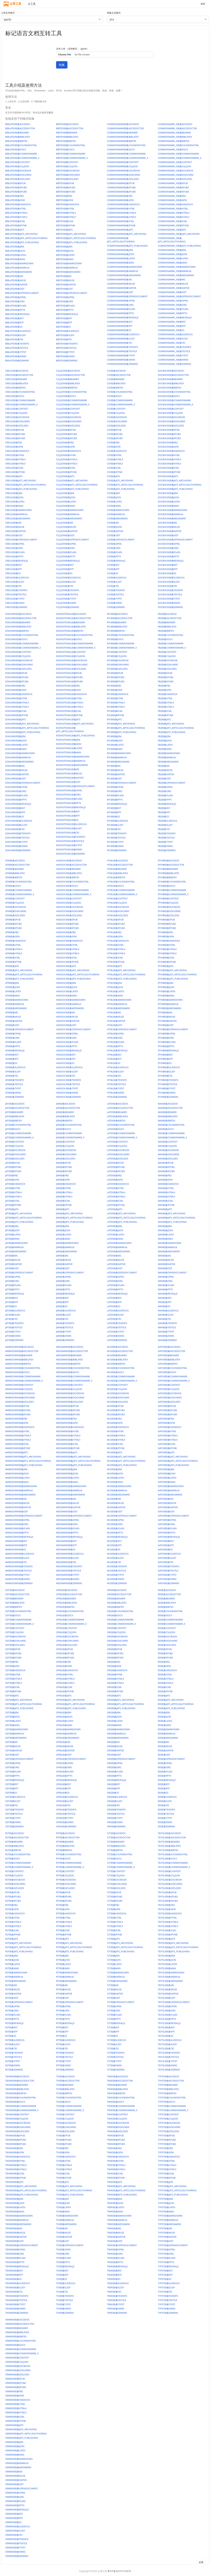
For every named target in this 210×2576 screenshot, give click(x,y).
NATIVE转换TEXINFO (168, 1566)
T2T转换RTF (113, 2031)
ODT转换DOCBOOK (15, 1636)
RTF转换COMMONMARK (69, 1862)
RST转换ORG (12, 2010)
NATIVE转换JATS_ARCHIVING (173, 1456)
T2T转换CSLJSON (116, 1875)
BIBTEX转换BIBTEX (66, 141)
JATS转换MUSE (12, 1259)
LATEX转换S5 (113, 1306)
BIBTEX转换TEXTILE (66, 347)
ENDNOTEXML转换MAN (68, 752)
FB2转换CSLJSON (167, 656)
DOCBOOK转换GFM (168, 446)
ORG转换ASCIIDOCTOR (119, 1594)
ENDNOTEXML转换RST (68, 811)
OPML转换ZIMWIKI (66, 1826)
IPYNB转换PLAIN (167, 1042)
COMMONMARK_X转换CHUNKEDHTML (178, 145)
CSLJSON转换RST (65, 564)
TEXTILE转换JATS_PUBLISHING (174, 1951)
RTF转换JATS (62, 1938)
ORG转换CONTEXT (116, 1628)
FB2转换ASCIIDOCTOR (169, 618)
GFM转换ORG (12, 1037)
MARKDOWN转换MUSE (17, 1503)
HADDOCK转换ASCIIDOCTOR (71, 864)
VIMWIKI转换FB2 (14, 2391)
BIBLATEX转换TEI (14, 339)
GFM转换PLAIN (13, 1042)
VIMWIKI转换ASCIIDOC (17, 2319)
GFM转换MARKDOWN (16, 999)
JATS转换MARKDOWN (16, 1242)
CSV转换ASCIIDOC (116, 370)
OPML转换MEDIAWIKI (67, 1737)
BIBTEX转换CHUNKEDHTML (70, 145)
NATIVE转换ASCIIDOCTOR (171, 1351)
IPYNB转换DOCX (166, 885)
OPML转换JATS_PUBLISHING (71, 1708)
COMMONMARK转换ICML (120, 221)
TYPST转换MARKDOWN (170, 2215)
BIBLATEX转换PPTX (15, 309)
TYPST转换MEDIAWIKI (169, 2224)
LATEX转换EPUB (115, 1162)
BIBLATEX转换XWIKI (15, 356)
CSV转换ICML (114, 467)
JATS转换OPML (13, 1276)
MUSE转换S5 (113, 1549)
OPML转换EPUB (64, 1649)
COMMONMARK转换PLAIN (121, 309)
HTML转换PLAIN (115, 1042)
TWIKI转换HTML (115, 2160)
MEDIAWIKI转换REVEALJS (69, 1536)
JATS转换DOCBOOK (15, 1150)
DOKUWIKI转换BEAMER (17, 622)
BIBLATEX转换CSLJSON (17, 166)
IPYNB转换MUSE (166, 1016)
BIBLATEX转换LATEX (15, 254)
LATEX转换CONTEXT (117, 1141)
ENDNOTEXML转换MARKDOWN (72, 756)
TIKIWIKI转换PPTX (14, 2262)
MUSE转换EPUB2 (116, 1410)
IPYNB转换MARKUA (168, 1004)
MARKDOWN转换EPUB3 (17, 1414)
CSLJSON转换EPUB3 (66, 438)
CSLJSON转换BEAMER (67, 379)
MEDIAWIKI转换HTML (67, 1431)
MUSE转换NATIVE (116, 1507)
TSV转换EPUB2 (64, 2139)
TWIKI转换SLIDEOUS (118, 2283)
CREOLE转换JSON (14, 497)
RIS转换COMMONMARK (170, 1619)
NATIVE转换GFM (166, 1422)
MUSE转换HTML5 (116, 1439)
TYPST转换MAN (166, 2211)
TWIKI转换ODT (114, 2241)
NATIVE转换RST (166, 1541)
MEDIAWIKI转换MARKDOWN (71, 1486)
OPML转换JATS (64, 1695)
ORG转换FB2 (113, 1661)
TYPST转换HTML (166, 2160)
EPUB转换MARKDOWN (119, 753)
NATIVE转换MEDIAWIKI (170, 1494)
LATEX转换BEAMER (117, 1112)
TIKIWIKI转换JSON (14, 2203)
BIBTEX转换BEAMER (66, 132)
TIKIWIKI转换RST (14, 2270)
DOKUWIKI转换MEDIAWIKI (19, 761)
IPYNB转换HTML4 (167, 949)
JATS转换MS (11, 1255)
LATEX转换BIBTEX (116, 1120)
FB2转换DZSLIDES (167, 668)
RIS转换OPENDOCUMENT (171, 1758)
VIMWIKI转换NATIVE (16, 2480)
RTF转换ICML (63, 1930)
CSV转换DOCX (114, 396)
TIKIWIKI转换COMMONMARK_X (22, 2110)
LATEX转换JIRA (114, 1226)
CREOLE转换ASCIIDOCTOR (19, 374)
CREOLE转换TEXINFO (16, 590)
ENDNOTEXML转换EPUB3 (69, 681)
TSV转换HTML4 (64, 2165)
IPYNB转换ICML (166, 957)
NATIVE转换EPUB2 (167, 1410)
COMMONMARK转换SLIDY (121, 338)
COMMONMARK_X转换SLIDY (173, 338)
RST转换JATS (11, 1938)
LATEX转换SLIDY (115, 1314)
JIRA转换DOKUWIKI (66, 1154)
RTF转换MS (62, 1985)
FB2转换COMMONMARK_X (172, 647)
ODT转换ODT (12, 1754)
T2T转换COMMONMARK (119, 1862)
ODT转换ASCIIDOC (15, 1590)
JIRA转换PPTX (63, 1289)
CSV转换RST (113, 564)
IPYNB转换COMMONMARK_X (173, 894)
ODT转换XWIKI (13, 1822)
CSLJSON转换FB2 (65, 442)
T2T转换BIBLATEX (116, 1845)
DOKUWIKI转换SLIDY (16, 824)
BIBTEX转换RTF (64, 322)
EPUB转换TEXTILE (116, 837)
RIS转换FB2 (164, 1661)
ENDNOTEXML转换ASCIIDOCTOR (73, 618)
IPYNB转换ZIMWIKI (168, 1096)
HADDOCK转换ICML (66, 957)
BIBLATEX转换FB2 (14, 195)
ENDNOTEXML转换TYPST (69, 845)
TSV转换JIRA (62, 2198)
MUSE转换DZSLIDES (117, 1401)
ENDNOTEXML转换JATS (68, 719)
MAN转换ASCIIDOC (168, 1103)
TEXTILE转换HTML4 (168, 1921)
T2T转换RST (113, 2027)
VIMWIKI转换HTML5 (15, 2412)
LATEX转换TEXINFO (117, 1323)
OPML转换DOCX (64, 1615)
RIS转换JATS (164, 1695)
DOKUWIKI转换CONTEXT (18, 651)
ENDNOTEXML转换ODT (68, 781)
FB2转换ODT (164, 778)
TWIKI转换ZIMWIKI (117, 2312)
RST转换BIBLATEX (14, 1845)
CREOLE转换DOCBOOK (17, 417)
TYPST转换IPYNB (167, 2177)
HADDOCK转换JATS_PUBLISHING (73, 978)
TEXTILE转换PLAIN (167, 2014)
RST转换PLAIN (12, 2014)
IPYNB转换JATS (165, 966)
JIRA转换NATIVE (64, 1264)
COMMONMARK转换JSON (120, 254)
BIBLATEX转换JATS (14, 229)
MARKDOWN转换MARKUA (19, 1490)
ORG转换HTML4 (115, 1678)
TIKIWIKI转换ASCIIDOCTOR (19, 2080)
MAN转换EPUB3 (166, 1171)
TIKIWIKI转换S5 (13, 2279)
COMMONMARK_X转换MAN (172, 262)
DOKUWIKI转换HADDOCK (18, 694)
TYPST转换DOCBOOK (169, 2122)
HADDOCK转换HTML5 (67, 953)
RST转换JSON (12, 1959)
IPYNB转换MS (165, 1012)
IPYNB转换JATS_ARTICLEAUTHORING (177, 974)
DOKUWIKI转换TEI (15, 829)
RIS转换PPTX (164, 1775)
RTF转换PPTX (63, 2018)
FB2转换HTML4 (166, 702)
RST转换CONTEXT (14, 1871)
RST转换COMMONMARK (18, 1862)
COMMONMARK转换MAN (120, 262)
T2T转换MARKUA (116, 1976)
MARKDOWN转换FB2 (16, 1418)
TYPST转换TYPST (166, 2304)
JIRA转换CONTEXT (65, 1141)
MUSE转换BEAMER (117, 1355)
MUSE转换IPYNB (115, 1448)
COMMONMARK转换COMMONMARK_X (127, 157)
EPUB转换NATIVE (116, 774)
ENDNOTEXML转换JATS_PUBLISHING (75, 735)
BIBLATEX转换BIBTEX (16, 141)
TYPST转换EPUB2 (167, 2139)
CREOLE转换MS (13, 522)
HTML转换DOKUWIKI (118, 911)
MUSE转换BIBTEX (116, 1363)
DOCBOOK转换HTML (169, 455)
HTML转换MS (114, 1012)
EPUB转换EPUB (115, 673)
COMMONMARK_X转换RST (172, 321)
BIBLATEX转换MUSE (15, 280)
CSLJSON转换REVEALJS (68, 560)
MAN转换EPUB (165, 1162)
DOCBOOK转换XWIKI (169, 602)
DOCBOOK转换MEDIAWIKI (172, 518)
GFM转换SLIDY (13, 1071)
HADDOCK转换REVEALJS (69, 1050)
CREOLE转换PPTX (14, 556)
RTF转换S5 (61, 2035)
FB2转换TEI (164, 829)
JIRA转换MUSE (63, 1259)
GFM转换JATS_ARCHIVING (18, 970)
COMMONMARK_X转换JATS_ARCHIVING (179, 233)
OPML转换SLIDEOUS (67, 1796)
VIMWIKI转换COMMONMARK (20, 2349)
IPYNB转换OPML (166, 1033)
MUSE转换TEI (114, 1562)
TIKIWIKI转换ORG (14, 2253)
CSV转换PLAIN (114, 552)
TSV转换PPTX (63, 2262)
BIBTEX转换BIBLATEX (67, 136)
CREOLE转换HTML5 (15, 463)
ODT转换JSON (12, 1716)
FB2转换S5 (163, 816)
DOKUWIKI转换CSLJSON (18, 656)
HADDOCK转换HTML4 (67, 949)
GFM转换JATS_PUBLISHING (19, 978)
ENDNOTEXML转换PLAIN (69, 798)
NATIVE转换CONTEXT (169, 1384)
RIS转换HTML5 (165, 1682)
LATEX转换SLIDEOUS (118, 1310)
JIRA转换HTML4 (64, 1192)
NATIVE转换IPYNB (167, 1448)
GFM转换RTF (12, 1058)
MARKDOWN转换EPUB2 (17, 1410)
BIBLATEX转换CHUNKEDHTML (21, 145)
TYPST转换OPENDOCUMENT (173, 2245)
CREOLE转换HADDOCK (17, 450)
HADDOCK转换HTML (67, 944)
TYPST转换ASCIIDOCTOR (171, 2080)
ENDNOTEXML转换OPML (69, 790)
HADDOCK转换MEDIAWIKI (70, 1008)
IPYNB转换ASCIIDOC (169, 860)
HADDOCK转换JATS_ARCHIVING (72, 970)
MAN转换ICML (165, 1200)
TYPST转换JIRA (165, 2198)
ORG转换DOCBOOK (117, 1636)
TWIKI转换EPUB (115, 2135)
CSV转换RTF (113, 569)
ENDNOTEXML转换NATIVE (70, 777)
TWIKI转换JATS (114, 2181)
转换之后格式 (114, 12)
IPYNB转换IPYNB (167, 961)
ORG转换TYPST (115, 1817)
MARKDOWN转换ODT (16, 1511)
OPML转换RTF (63, 1788)
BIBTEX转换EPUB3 (65, 191)
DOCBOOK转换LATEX (169, 501)
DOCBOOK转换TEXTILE (170, 594)
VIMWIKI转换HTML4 (15, 2408)
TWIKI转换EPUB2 (116, 2139)
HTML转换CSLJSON (117, 902)
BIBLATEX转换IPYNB (15, 225)
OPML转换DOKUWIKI (67, 1640)
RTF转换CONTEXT (65, 1871)
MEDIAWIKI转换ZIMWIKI (69, 1583)
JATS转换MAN (12, 1238)
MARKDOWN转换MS (16, 1498)
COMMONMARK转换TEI (119, 342)
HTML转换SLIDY (115, 1071)
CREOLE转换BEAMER (16, 379)
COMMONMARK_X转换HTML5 (173, 217)
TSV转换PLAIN (63, 2257)
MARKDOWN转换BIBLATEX (19, 1359)
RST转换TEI (11, 2048)
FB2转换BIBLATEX (167, 626)
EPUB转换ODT (114, 778)
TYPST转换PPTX (166, 2262)
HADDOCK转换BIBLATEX (69, 873)
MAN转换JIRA (165, 1226)
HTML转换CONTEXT (117, 898)
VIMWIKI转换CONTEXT (17, 2357)
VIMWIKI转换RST (14, 2513)
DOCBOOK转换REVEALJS (171, 560)
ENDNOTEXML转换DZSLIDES (71, 668)
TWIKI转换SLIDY (115, 2287)
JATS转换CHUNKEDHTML (18, 1124)
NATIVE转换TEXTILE (168, 1570)
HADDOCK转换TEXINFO (68, 1080)
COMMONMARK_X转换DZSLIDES (175, 179)
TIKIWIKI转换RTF (14, 2274)
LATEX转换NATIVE (116, 1264)
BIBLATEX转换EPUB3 (16, 191)
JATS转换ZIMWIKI (14, 1340)
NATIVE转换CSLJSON (168, 1389)
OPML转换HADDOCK (67, 1670)
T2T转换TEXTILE (115, 2056)
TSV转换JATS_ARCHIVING (69, 2186)
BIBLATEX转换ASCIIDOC (17, 124)
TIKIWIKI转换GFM (14, 2152)
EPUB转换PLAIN (115, 795)
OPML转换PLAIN (65, 1771)
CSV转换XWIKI (114, 602)
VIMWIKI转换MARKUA (16, 2463)
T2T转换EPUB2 (114, 1896)
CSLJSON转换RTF (65, 569)
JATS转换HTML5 (13, 1196)
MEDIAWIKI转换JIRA (66, 1469)
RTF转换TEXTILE (64, 2056)
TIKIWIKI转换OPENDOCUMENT (21, 2245)
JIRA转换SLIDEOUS (66, 1310)
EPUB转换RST (114, 808)
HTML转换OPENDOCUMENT (122, 1029)
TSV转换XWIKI (63, 2308)
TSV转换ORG (62, 2253)
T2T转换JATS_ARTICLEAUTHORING (125, 1947)
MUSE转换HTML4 (116, 1435)
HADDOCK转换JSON (66, 987)
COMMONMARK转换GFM (120, 200)
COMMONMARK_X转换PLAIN (173, 309)
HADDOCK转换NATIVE (67, 1020)
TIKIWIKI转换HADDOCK (17, 2156)
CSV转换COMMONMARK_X (121, 404)
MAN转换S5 (164, 1306)
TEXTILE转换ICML (167, 1930)
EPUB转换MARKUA (117, 757)
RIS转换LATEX (165, 1720)
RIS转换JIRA (164, 1712)
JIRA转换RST (62, 1297)
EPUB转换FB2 (114, 685)
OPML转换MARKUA (66, 1733)
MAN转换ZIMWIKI (167, 1340)
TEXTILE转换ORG (167, 2010)
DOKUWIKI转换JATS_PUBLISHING (22, 732)
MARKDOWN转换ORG (16, 1524)
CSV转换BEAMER (116, 379)
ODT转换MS (11, 1742)
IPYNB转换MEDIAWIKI (169, 1008)
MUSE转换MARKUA (117, 1490)
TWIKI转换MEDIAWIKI (118, 2224)
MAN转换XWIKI (166, 1335)
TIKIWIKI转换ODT (14, 2241)
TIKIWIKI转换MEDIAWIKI (18, 2224)
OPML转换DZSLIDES (66, 1644)
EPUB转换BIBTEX (116, 630)
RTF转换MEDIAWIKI (66, 1980)
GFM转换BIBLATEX (15, 873)
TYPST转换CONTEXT (168, 2114)
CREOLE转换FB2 (13, 442)
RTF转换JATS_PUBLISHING (70, 1951)
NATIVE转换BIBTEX (168, 1363)
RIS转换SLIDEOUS (167, 1796)
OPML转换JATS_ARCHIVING (70, 1699)
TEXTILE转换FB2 (166, 1905)
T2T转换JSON (114, 1959)
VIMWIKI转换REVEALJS (17, 2509)
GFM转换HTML (13, 944)
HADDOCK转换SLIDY (67, 1071)
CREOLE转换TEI (13, 586)
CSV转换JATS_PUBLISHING (121, 488)
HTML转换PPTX (115, 1046)
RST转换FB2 (11, 1905)
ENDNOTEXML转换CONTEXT (71, 651)
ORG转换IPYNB (115, 1691)
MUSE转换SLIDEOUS (118, 1553)
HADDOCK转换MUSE (67, 1016)
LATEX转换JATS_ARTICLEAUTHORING (126, 1217)
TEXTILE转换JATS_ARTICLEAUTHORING (178, 1947)
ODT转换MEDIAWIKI (16, 1737)
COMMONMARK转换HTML (121, 208)
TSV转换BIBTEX (64, 2093)
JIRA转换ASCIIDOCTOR (68, 1107)
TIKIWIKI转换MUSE (15, 2232)
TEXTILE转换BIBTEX (168, 1850)
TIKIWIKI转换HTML (15, 2160)
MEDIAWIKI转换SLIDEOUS (70, 1553)
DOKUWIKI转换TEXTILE (17, 837)
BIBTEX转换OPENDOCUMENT (71, 292)
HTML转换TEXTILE (116, 1084)
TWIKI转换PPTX (115, 2262)
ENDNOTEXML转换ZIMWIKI (70, 853)
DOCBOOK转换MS (167, 522)
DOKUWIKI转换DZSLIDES (18, 668)
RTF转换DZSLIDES (65, 1888)
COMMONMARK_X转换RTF (172, 325)
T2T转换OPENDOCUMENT (120, 2002)
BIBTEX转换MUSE (65, 280)
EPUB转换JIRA (114, 736)
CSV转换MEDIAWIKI (117, 518)
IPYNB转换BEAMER (168, 868)
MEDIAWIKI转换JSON (67, 1473)
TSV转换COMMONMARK (69, 2105)
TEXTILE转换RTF (166, 2031)
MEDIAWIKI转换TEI (66, 1562)
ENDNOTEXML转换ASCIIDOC (71, 613)
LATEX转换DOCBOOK (118, 1150)
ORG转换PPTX (114, 1775)
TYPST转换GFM (166, 2152)
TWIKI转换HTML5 (116, 2169)
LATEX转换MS (114, 1255)
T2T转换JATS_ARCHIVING (120, 1943)
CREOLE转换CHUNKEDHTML (20, 391)
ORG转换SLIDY (115, 1801)
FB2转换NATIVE (166, 774)
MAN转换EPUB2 (166, 1167)
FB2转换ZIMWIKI (167, 850)
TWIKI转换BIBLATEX (117, 2089)
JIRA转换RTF (62, 1302)
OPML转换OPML (64, 1763)
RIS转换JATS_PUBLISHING (171, 1708)
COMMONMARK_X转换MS (171, 279)
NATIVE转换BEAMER (168, 1355)
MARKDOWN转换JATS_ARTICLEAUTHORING (28, 1460)
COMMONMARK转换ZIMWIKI (122, 363)
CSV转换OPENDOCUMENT (121, 539)
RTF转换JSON (63, 1959)
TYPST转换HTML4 (167, 2165)
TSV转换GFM (62, 2152)
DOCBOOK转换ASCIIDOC (171, 370)
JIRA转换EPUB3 (64, 1171)
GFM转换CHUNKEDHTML (18, 881)
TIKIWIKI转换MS (13, 2228)
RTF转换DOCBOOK (66, 1879)
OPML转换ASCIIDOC (67, 1590)
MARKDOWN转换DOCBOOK (20, 1393)
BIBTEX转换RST (64, 318)
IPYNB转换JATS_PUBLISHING (173, 978)
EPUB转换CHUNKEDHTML (120, 635)
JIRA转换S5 (61, 1306)
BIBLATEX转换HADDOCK (18, 204)
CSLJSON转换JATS (65, 476)
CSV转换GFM (113, 446)
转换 (62, 65)
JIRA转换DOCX (63, 1129)
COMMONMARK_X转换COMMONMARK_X (179, 157)
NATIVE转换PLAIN (167, 1528)
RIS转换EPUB (165, 1649)
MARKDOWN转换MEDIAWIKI (20, 1494)
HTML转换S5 (113, 1063)
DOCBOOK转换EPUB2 (169, 434)
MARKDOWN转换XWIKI (17, 1579)
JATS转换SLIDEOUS (15, 1310)
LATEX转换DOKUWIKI (118, 1154)
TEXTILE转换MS (166, 1985)
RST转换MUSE (12, 1989)
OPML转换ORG (64, 1767)
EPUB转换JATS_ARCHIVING (121, 723)
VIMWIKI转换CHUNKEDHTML (20, 2340)
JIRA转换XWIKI (63, 1335)
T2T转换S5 (112, 2035)
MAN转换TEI (164, 1318)
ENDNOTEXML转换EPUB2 (69, 677)
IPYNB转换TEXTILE (167, 1084)
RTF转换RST (62, 2027)
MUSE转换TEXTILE (116, 1570)
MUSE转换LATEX (115, 1477)
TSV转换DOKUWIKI (66, 2127)
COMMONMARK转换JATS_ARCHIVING (126, 233)
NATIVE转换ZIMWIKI (168, 1583)
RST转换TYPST (12, 2061)
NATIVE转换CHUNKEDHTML (172, 1367)
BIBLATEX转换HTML (15, 208)
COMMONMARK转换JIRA (120, 249)
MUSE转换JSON (115, 1473)
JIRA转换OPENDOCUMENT (70, 1272)
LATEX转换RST (114, 1297)
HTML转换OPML (115, 1033)
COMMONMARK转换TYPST (121, 355)
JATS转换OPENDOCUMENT (19, 1272)
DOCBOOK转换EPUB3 (169, 438)
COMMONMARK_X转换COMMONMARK (178, 153)
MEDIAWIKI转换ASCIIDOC (69, 1346)
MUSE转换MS (114, 1498)
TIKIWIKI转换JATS (14, 2181)
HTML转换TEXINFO (117, 1080)
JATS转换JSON (12, 1230)
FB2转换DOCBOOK (168, 660)
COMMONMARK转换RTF (119, 325)
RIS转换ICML (164, 1687)
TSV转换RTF (62, 2274)
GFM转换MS (11, 1012)
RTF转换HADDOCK (66, 1913)
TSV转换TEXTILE (64, 2300)
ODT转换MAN (12, 1725)
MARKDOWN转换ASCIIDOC (19, 1346)
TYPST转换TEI (165, 2291)
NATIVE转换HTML (167, 1431)
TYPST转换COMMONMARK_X (173, 2110)
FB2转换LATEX (165, 744)
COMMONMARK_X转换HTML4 (173, 212)
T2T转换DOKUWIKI (117, 1883)
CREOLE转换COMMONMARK (20, 400)
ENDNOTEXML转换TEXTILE (70, 841)
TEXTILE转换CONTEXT (169, 1871)
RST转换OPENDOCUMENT (19, 2002)
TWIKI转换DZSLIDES (117, 2131)
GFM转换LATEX (13, 991)
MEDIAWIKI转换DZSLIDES (69, 1401)
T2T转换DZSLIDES (116, 1888)
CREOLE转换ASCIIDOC (17, 370)
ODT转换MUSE (13, 1746)
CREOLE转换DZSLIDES (16, 425)
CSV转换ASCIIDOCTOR (119, 374)
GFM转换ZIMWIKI (14, 1096)
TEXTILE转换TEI (166, 2048)
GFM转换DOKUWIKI (15, 911)
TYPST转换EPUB (166, 2135)
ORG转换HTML (115, 1674)
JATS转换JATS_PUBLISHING (19, 1221)
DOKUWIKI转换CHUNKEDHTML (21, 635)
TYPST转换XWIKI (166, 2308)
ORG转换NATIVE (115, 1750)
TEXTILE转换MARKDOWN (171, 1972)
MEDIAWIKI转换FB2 (66, 1418)
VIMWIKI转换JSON (14, 2446)
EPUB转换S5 (113, 816)
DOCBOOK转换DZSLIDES (171, 425)
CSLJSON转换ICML (65, 467)
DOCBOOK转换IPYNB (169, 472)
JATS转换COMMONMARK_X (19, 1137)
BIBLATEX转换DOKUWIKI (18, 174)
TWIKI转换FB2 (114, 2148)
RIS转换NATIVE (165, 1750)
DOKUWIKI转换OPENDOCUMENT (22, 782)
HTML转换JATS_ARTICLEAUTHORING (126, 974)
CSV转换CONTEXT (116, 408)
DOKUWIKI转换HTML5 (17, 706)
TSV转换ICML (63, 2173)
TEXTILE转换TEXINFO (169, 2052)
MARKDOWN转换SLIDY (17, 1557)
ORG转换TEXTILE (116, 1813)
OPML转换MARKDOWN (68, 1729)
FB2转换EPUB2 (165, 677)
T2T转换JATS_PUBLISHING (120, 1951)
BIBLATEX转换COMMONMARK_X (22, 157)
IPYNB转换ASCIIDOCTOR (171, 864)
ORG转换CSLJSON (116, 1632)
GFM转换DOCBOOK (15, 906)
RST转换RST (11, 2027)
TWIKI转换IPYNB (116, 2177)
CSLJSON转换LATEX (66, 501)
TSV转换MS (62, 2228)
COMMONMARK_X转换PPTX (172, 313)
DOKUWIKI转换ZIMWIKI (18, 850)
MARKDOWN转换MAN (17, 1481)
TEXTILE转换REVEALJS (169, 2023)
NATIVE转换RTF (166, 1545)
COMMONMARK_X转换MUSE (173, 283)
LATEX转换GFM (115, 1179)
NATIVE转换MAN (166, 1481)
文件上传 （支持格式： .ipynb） (72, 48)
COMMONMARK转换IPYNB (121, 225)
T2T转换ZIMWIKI (116, 2069)
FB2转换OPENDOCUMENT (171, 782)
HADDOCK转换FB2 (66, 932)
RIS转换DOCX (165, 1615)
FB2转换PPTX (165, 799)
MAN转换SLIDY (166, 1314)
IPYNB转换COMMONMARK (172, 890)
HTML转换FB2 (114, 932)
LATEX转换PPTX (115, 1289)
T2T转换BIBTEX (115, 1850)
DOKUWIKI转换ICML (16, 711)
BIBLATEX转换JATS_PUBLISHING (22, 242)
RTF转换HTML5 (64, 1926)
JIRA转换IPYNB (64, 1205)
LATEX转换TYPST (115, 1331)
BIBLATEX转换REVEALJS (17, 314)
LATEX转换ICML (115, 1200)
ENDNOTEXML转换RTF (68, 815)
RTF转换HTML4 (64, 1921)
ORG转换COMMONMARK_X (121, 1623)
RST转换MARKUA (14, 1976)
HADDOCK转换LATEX (67, 991)
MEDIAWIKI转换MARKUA (69, 1490)
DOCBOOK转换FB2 (168, 442)
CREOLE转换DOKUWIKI (17, 421)
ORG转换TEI (113, 1805)
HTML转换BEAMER (117, 868)
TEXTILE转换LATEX (167, 1964)
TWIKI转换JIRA (114, 2198)
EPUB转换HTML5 (116, 706)
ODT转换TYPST (13, 1817)
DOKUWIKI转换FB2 (15, 685)
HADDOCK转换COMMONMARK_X (73, 894)
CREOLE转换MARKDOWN (18, 510)
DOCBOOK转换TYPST (169, 598)
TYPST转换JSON (166, 2203)
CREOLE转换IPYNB (15, 472)
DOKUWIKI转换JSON (16, 740)
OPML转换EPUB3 (65, 1657)
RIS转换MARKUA (166, 1733)
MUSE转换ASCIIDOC (117, 1346)
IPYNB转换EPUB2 (167, 923)
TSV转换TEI (62, 2291)
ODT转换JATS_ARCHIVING (18, 1699)
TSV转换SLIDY (63, 2287)
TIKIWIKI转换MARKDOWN (19, 2215)
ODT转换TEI (11, 1805)
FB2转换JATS (164, 719)
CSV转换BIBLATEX (116, 383)
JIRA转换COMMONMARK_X (70, 1137)
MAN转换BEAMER (167, 1112)
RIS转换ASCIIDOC (167, 1590)
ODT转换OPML (13, 1763)
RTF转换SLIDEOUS (65, 2040)
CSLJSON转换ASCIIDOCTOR (70, 374)
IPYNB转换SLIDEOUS (169, 1067)
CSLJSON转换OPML (66, 543)
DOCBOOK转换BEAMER (170, 379)
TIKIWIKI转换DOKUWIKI (18, 2127)
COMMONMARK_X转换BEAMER (174, 132)
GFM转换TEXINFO (14, 1080)
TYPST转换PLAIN (166, 2257)
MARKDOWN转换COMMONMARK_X (24, 1380)
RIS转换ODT (164, 1754)
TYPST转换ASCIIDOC (168, 2076)
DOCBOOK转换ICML (168, 467)
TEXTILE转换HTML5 (168, 1926)
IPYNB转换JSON (166, 987)
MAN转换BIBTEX (166, 1120)
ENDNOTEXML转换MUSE (69, 773)
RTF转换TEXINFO (65, 2052)
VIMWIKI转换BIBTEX (16, 2336)
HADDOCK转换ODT (66, 1025)
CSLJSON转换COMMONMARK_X (72, 404)
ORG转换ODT (114, 1754)
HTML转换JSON (115, 987)
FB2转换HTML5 (166, 706)
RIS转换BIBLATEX (167, 1602)
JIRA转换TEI (62, 1318)
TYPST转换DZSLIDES (168, 2131)
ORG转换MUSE (115, 1746)
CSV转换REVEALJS (116, 560)
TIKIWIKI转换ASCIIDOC (17, 2076)
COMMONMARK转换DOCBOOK (123, 170)
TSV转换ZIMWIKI (65, 2312)
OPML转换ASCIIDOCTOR (69, 1594)
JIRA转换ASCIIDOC (65, 1103)
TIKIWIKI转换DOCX (15, 2101)
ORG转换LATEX (115, 1720)
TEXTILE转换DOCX (167, 1858)
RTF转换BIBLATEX (65, 1845)
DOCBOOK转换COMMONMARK (174, 400)
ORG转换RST (113, 1784)
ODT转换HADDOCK (15, 1670)
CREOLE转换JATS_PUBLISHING (21, 488)
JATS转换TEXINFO (14, 1323)
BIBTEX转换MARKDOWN (69, 263)
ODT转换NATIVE (13, 1750)
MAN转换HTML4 (166, 1192)
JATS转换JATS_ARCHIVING (18, 1213)
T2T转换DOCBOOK (117, 1879)
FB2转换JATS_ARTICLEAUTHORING (176, 727)
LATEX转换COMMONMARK (121, 1133)
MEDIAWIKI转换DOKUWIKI (70, 1397)
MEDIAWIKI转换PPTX (67, 1532)
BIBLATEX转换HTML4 (16, 212)
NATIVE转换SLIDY (167, 1557)
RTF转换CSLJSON (65, 1875)
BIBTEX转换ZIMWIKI (66, 360)
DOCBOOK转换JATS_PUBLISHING (175, 488)
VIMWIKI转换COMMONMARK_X (22, 2353)
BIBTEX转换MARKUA (67, 267)
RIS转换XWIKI (165, 1822)
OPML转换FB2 (63, 1661)
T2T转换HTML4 (115, 1921)
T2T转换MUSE (114, 1989)
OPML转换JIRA (63, 1712)
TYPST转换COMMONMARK (172, 2105)
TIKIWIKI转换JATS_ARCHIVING (21, 2186)
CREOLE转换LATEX (14, 501)
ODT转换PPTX (12, 1775)
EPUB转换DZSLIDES (117, 668)
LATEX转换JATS (114, 1209)
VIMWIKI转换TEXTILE (16, 2543)
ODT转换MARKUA (14, 1733)
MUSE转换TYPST (115, 1574)
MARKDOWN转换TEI (16, 1562)
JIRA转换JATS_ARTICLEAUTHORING (74, 1217)
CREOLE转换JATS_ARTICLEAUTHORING (25, 484)
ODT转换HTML (13, 1674)
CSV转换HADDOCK (117, 450)
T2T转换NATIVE (115, 1993)
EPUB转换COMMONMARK (120, 643)
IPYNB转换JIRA (165, 982)
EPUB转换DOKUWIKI (118, 664)
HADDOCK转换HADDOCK (69, 940)
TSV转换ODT (62, 2241)
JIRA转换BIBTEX (64, 1120)
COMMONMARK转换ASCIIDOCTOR (125, 128)
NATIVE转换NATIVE (168, 1507)
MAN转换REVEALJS (167, 1293)
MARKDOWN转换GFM (16, 1422)
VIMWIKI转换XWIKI (15, 2551)
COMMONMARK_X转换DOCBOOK (175, 170)
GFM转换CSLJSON (14, 902)
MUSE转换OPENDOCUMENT (122, 1515)
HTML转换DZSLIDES (117, 915)
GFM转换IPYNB (13, 961)
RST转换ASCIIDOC (14, 1833)
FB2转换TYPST (165, 841)
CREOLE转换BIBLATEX (16, 383)
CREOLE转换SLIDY (14, 581)
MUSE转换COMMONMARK (121, 1376)
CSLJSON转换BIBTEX (67, 387)
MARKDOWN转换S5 (15, 1549)
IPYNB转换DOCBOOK (169, 906)
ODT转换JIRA (12, 1712)
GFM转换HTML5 (13, 953)
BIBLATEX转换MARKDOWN (19, 263)
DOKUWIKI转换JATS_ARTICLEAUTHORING (27, 727)
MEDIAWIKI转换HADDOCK (70, 1427)
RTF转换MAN (63, 1968)
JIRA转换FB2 (62, 1175)
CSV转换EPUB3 (115, 438)
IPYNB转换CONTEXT (168, 898)
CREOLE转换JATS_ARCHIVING (20, 480)
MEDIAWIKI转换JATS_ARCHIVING (73, 1456)
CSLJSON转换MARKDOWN (70, 510)
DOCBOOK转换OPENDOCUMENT (175, 539)
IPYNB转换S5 (165, 1063)
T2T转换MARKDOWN (118, 1972)
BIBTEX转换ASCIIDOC (67, 124)
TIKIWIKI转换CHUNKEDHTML (20, 2097)
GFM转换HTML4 (13, 949)
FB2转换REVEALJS (167, 803)
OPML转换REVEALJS (66, 1780)
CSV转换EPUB (114, 429)
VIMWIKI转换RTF (14, 2518)
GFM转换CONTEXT (15, 898)
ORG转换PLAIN (115, 1771)
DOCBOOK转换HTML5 (169, 463)
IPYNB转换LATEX (166, 991)
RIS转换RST (164, 1784)
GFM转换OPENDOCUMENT (19, 1029)
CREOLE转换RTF (13, 569)
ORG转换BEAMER (116, 1598)
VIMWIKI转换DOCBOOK (17, 2366)
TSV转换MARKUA (65, 2219)
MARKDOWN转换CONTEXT (19, 1384)
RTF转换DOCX (63, 1858)
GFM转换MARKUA (14, 1004)
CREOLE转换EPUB (14, 429)
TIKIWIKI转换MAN (14, 2211)
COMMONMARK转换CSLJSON (122, 166)
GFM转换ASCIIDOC (15, 860)
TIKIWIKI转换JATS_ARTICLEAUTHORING (26, 2190)
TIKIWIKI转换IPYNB (15, 2177)
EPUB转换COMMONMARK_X (122, 647)
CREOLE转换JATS (14, 476)
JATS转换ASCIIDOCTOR (17, 1107)
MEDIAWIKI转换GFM (67, 1422)
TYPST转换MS (165, 2228)
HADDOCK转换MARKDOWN (70, 999)
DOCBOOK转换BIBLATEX (171, 383)
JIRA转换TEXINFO (65, 1323)
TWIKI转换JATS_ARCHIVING (121, 2186)
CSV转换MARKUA (116, 514)
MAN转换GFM (165, 1179)
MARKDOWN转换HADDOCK (19, 1427)
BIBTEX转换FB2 (64, 195)
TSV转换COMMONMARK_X (70, 2110)
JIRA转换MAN (63, 1238)
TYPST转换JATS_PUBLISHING (173, 2194)
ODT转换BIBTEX (13, 1606)
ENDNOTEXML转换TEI (67, 832)
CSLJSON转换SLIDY (66, 581)
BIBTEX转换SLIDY (65, 335)
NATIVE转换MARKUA (168, 1490)
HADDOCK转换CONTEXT (69, 898)
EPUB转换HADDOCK (117, 694)
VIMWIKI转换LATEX (15, 2450)
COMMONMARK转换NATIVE (121, 287)
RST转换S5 (10, 2035)
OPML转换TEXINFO (66, 1809)
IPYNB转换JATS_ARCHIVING (172, 970)
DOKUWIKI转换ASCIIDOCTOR (20, 618)
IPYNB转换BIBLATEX (168, 873)
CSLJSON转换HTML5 (66, 463)
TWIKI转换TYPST (115, 2304)
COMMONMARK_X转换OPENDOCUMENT (179, 296)
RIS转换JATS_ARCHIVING (171, 1699)
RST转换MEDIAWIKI (15, 1980)
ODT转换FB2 (11, 1661)
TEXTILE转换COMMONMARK (173, 1862)
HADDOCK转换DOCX (67, 885)
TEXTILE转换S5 (165, 2035)
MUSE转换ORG (115, 1524)
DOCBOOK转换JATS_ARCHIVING (174, 480)
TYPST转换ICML (166, 2173)
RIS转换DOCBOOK (167, 1636)
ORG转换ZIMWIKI (116, 1826)
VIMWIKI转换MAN (14, 2454)
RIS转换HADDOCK (167, 1670)
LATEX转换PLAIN (115, 1285)
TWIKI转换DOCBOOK (118, 2122)
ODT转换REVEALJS (14, 1780)
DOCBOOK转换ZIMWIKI (170, 607)
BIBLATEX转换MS (14, 276)
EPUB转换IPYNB (115, 715)
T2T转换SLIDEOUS (116, 2040)
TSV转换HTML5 (64, 2169)
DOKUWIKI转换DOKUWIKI (19, 664)
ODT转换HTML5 (13, 1682)
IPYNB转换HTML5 (167, 953)
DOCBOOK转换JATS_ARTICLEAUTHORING (179, 484)
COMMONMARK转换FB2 (120, 195)
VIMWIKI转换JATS (14, 2425)
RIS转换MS (163, 1742)
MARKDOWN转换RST (16, 1541)
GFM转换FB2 (12, 932)
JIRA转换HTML (63, 1188)
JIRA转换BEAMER (65, 1112)
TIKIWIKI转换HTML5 (15, 2169)
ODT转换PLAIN (13, 1771)
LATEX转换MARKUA (117, 1247)
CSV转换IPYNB (114, 472)
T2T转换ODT (113, 1997)
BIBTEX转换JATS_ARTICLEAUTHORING (76, 238)
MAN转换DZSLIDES (168, 1158)
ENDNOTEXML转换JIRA (68, 739)
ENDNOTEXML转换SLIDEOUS (71, 824)
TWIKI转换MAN (115, 2211)
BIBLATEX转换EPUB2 (16, 187)
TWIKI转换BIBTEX (116, 2093)
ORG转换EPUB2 (115, 1653)
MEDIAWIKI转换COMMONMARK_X (74, 1380)
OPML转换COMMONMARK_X (71, 1623)
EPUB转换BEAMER (116, 622)
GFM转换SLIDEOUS (15, 1067)
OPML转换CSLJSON (66, 1632)
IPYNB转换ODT (166, 1025)
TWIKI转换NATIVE (116, 2236)
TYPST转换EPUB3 (167, 2143)
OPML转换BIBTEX (65, 1606)
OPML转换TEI (63, 1805)
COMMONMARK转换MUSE (121, 283)
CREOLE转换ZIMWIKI (16, 607)
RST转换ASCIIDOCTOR (17, 1837)
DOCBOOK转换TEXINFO (170, 590)
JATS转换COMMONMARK (18, 1133)
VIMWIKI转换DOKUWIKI (18, 2370)
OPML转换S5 (63, 1792)
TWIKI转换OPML (115, 2249)
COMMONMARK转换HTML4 (121, 212)
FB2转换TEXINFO (167, 833)
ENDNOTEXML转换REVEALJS (71, 807)
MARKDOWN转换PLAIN (17, 1528)
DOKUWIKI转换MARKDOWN (20, 753)
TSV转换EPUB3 (64, 2143)
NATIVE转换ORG (166, 1524)
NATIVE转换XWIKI (167, 1579)
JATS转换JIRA (11, 1226)
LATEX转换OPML (115, 1276)
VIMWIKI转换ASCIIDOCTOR (19, 2323)
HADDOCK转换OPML (67, 1033)
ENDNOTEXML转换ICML (68, 711)
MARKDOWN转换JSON (17, 1473)
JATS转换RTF (11, 1302)
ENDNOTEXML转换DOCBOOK (71, 660)
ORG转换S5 (113, 1792)
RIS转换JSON (164, 1716)
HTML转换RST (114, 1054)
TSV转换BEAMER (64, 2084)
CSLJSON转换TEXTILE (67, 594)
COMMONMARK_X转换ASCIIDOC (175, 124)
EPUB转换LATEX (115, 744)
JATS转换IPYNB (13, 1205)
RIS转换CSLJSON (166, 1632)
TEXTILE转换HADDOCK (170, 1913)
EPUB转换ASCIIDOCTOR (119, 618)
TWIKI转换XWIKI (115, 2308)
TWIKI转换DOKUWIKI (118, 2127)
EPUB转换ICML (115, 711)
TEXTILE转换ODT (166, 1997)
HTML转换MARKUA (117, 1004)
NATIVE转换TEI (165, 1562)
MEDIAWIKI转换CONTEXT (69, 1384)
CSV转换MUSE (114, 526)
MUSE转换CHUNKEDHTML (121, 1367)
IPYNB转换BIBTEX (167, 877)
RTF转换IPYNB (63, 1934)
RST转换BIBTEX (13, 1850)
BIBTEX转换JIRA (64, 246)
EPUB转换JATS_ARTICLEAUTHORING (126, 727)
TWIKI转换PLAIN (115, 2257)
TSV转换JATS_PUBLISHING (70, 2194)
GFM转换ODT (12, 1025)
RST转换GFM (12, 1909)
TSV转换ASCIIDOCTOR (67, 2080)
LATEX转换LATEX (115, 1234)
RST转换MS (11, 1985)
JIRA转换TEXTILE (64, 1327)
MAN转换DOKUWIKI (168, 1154)
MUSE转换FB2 (114, 1418)
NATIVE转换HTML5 (168, 1439)
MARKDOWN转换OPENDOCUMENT (23, 1515)
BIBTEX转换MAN (64, 259)
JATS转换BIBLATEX (14, 1116)
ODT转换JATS (12, 1695)
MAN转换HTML (166, 1188)
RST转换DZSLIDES (14, 1888)
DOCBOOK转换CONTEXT (171, 408)
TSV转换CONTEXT (65, 2114)
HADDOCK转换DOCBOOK (69, 906)
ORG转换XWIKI (115, 1822)
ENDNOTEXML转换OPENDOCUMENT (75, 786)
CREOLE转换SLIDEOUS (17, 577)
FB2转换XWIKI (165, 846)
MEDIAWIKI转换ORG (67, 1524)
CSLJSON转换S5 (64, 573)
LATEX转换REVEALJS (117, 1293)
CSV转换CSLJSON (116, 412)
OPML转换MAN (64, 1725)
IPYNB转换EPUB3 (167, 928)
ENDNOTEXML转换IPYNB (69, 715)
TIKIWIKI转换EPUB (15, 2135)
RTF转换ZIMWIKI (65, 2069)
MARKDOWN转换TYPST (17, 1574)
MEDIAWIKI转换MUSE (67, 1503)
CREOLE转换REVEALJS (16, 560)
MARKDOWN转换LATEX (17, 1477)
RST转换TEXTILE (13, 2056)
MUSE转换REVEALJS (117, 1536)
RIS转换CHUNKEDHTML (170, 1611)
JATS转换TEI (11, 1318)
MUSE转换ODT (114, 1511)
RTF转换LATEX (63, 1964)
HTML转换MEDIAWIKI (118, 1008)
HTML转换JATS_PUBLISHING (122, 978)
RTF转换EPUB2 (64, 1896)
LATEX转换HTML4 (116, 1192)
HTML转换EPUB (115, 919)
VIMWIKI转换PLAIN (15, 2501)
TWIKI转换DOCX (115, 2101)
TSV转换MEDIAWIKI (66, 2224)
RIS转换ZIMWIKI (166, 1826)
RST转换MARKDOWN (16, 1972)
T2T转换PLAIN (114, 2014)
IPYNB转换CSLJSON (168, 902)
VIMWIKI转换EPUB (15, 2378)
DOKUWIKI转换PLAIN (16, 795)
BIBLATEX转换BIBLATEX (17, 136)
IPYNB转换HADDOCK (169, 940)
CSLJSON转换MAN (65, 505)
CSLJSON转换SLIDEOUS (68, 577)
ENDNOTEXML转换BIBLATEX (71, 626)
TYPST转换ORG (166, 2253)
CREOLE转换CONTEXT (16, 408)
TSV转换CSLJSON (65, 2118)
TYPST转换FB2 (165, 2148)
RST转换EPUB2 (13, 1896)
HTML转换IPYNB (115, 961)
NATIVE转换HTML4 (168, 1435)
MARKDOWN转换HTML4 (18, 1435)
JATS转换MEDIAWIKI (15, 1251)
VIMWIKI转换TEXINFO (16, 2539)
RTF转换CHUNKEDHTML (69, 1854)
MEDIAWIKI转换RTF (66, 1545)
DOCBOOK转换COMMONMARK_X (175, 404)
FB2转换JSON (165, 740)
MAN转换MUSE (166, 1259)
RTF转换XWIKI (63, 2065)
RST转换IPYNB (12, 1934)
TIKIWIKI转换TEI (13, 2291)
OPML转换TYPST (64, 1817)
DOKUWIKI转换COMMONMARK (22, 643)
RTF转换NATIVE (64, 1993)
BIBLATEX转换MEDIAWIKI (18, 271)
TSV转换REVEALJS (65, 2266)
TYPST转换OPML (166, 2249)
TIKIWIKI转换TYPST (15, 2304)
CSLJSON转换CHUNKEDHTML (71, 391)
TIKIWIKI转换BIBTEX (16, 2093)
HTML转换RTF (114, 1058)
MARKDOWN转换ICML (17, 1443)
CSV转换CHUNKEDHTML (120, 391)
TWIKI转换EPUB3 (116, 2143)
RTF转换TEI (62, 2048)
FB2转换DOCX (165, 639)
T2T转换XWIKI (114, 2065)
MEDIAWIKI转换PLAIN (67, 1528)
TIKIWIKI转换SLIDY (15, 2287)
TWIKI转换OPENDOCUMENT (122, 2245)
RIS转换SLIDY (165, 1801)
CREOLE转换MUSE (14, 526)
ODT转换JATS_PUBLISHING (19, 1708)
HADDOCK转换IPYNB (67, 961)
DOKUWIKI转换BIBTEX (17, 630)
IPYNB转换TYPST (167, 1088)
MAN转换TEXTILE (167, 1327)
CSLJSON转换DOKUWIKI (68, 421)
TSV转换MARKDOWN (67, 2215)
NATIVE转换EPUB (167, 1405)
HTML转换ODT (114, 1025)
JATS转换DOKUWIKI (15, 1154)
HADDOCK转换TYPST (67, 1088)
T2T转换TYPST (114, 2061)
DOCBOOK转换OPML (169, 543)
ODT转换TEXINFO (14, 1809)
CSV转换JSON (114, 497)
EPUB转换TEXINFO (117, 833)
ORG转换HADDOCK (117, 1670)
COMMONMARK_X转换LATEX (173, 258)
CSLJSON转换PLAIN (66, 552)
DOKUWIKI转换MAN (16, 748)
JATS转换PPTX (12, 1289)
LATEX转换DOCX (115, 1129)
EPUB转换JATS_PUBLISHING (121, 732)
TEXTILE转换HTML (167, 1917)
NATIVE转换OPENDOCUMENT (173, 1515)
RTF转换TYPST (63, 2061)
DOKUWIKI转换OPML (16, 786)
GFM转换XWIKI (13, 1092)
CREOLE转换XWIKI (15, 602)
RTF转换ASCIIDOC (65, 1833)
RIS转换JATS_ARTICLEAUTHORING (175, 1704)
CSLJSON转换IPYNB (66, 472)
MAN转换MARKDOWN (169, 1242)
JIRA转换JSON (63, 1230)
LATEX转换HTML (115, 1188)
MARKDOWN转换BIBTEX (18, 1363)
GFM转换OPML (13, 1033)
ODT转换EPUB (12, 1649)
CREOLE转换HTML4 (15, 459)
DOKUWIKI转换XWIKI (16, 846)
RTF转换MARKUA (65, 1976)
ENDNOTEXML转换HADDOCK (71, 694)
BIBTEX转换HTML (65, 208)
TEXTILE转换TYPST (167, 2061)
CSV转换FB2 (113, 442)
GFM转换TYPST (13, 1088)
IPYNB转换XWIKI (166, 1092)
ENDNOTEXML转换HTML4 (69, 702)
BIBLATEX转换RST (14, 318)
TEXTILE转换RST (166, 2027)
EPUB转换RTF (114, 812)
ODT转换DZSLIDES (15, 1644)
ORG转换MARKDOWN (118, 1729)
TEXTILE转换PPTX (167, 2018)
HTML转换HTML (115, 944)
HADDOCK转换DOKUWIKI (69, 911)
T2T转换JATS (113, 1938)
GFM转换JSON (12, 987)
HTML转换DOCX (115, 885)
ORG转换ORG (114, 1767)
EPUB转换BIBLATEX (117, 626)
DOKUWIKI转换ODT (15, 778)
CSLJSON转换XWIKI (66, 602)
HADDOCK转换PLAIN (67, 1042)
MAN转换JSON (165, 1230)
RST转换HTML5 (13, 1926)
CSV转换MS (113, 522)
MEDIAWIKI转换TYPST (67, 1574)
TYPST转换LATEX (166, 2207)
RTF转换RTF (62, 2031)
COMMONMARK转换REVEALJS (122, 317)
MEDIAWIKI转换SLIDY (67, 1557)
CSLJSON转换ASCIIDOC (68, 370)
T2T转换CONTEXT (116, 1871)
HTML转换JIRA (114, 982)
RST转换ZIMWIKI (14, 2069)
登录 (203, 3)
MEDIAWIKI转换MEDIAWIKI (70, 1494)
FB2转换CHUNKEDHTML (170, 635)
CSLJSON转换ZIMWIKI (67, 607)
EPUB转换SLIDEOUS (117, 820)
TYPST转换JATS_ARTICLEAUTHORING (177, 2190)
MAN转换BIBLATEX (168, 1116)
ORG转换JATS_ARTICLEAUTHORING (125, 1704)
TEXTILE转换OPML (167, 2006)
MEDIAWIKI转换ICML (67, 1443)
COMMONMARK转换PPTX (120, 313)
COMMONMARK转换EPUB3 (121, 191)
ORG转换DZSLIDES (117, 1644)
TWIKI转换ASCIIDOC (117, 2076)
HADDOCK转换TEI (65, 1075)
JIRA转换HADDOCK (66, 1183)
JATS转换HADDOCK (15, 1183)
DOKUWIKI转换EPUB (16, 673)
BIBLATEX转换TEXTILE (16, 347)
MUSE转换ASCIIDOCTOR (120, 1351)
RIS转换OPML (165, 1763)
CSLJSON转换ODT (65, 535)
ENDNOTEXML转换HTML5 (69, 706)
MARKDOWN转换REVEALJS (19, 1536)
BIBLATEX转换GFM (15, 200)
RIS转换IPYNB (165, 1691)
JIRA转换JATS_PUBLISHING (70, 1221)
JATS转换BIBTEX (13, 1120)
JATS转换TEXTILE (14, 1327)
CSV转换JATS (113, 476)
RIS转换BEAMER (166, 1598)
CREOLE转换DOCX (14, 396)
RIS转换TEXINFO (166, 1809)
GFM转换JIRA (12, 982)
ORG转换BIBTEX (115, 1606)
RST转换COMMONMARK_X (19, 1867)
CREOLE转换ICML (14, 467)
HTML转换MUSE (115, 1016)
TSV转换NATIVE (64, 2236)
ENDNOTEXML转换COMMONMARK (74, 643)
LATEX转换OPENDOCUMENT (122, 1272)
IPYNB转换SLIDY (166, 1071)
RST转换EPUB (12, 1892)
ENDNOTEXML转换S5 (67, 819)
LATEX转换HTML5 (116, 1196)
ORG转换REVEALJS (116, 1780)
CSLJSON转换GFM (65, 446)
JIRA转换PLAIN (63, 1285)
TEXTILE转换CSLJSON (169, 1875)
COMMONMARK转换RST (120, 321)
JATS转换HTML (12, 1188)
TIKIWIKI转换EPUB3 (15, 2143)
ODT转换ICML (12, 1687)
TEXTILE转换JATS (166, 1938)
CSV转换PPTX (114, 556)
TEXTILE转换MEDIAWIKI (170, 1980)
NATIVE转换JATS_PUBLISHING (173, 1465)
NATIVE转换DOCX (167, 1372)
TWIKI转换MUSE (115, 2232)
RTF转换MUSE (63, 1989)
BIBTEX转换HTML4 (66, 212)
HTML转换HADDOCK (118, 940)
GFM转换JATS (12, 966)
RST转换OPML (12, 2006)
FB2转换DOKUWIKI (168, 664)
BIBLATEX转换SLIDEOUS (18, 330)
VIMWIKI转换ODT (14, 2484)
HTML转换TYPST (115, 1088)
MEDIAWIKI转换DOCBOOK (70, 1393)
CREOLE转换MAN (14, 505)
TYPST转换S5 (164, 2279)
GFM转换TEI (11, 1075)
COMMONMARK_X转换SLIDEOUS (175, 334)
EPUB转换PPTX (115, 799)
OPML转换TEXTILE (65, 1813)
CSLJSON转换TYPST (66, 598)
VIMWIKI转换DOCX (15, 2344)
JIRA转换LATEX (63, 1234)
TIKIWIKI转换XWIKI (15, 2308)
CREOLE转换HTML (14, 455)
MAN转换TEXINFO (167, 1323)
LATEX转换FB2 (114, 1175)
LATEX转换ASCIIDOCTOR (120, 1107)
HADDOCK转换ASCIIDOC (69, 860)
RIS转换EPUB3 (165, 1657)
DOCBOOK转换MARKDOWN (172, 510)
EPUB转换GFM (114, 689)
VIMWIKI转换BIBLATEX (17, 2332)
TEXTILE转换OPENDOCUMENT (174, 2002)
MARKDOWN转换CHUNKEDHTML (22, 1367)
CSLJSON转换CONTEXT (68, 408)
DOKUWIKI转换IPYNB (16, 715)
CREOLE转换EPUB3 (15, 438)
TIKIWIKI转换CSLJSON (16, 2118)
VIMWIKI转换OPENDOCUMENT (21, 2488)
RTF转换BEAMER (64, 1841)
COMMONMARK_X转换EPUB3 (173, 191)
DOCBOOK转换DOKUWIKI (171, 421)
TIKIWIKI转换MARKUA (16, 2219)
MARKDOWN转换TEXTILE (18, 1570)
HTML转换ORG (115, 1037)
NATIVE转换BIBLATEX (169, 1359)
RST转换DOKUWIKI (15, 1883)
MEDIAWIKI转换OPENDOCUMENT (74, 1515)
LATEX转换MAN (115, 1238)
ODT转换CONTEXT (14, 1628)
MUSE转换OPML (115, 1519)
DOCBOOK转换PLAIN (169, 552)
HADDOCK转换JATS (66, 966)
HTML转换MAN (115, 995)
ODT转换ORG (12, 1767)
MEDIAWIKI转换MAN (67, 1481)
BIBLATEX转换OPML (15, 297)
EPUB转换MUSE (115, 770)
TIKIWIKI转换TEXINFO (16, 2295)
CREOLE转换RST (13, 564)
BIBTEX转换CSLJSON (67, 166)
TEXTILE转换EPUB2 (168, 1896)
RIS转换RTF (164, 1788)
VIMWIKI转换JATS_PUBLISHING (21, 2437)
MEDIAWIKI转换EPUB (67, 1405)
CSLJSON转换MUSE (66, 526)
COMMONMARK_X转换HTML (173, 208)
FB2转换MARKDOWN (169, 753)
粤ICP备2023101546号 (119, 2571)
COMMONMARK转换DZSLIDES (123, 179)
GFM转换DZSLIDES (15, 915)
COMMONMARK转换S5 (119, 330)
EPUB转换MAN (115, 748)
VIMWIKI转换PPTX (14, 2505)
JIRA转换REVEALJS (65, 1293)
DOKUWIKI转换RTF (15, 812)
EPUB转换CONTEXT (117, 651)
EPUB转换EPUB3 (115, 681)
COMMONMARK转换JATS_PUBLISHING (127, 245)
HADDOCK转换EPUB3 (67, 928)
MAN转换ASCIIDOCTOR (170, 1107)
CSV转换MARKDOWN (118, 510)
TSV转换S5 (61, 2279)
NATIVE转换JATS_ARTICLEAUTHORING (178, 1460)
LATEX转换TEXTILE (116, 1327)
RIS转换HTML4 (165, 1678)
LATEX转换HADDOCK (118, 1183)
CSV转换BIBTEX (115, 387)
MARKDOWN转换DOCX (17, 1372)
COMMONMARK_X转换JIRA (172, 249)
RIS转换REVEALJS (167, 1780)
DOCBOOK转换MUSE (169, 526)
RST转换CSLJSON (14, 1875)
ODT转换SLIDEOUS (15, 1796)
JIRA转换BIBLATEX (65, 1116)
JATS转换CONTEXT (14, 1141)
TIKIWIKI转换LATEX (15, 2207)
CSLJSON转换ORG (65, 548)
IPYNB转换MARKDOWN (170, 999)
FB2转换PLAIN (165, 795)
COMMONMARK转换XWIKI (121, 359)
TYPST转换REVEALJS (168, 2266)
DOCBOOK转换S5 (167, 573)
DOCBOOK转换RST (168, 564)
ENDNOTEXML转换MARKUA (70, 760)
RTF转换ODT (62, 1997)
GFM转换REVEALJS (15, 1050)
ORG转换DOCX (115, 1615)
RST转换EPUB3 (13, 1900)
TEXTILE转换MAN (167, 1968)
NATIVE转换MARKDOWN (171, 1486)
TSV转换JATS (62, 2181)
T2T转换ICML (114, 1930)
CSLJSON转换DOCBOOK (68, 417)
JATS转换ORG (12, 1280)
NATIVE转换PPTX (166, 1532)
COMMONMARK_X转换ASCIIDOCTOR (177, 128)
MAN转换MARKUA (167, 1247)
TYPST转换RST (165, 2270)
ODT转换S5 (11, 1792)
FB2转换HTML (165, 698)
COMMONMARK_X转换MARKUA (174, 271)
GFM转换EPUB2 (13, 923)
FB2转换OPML (165, 786)
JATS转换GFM (12, 1179)
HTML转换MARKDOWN (119, 999)
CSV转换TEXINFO (116, 590)
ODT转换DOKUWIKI (15, 1640)
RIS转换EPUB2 (165, 1653)
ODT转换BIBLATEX (15, 1602)
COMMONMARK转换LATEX (121, 258)
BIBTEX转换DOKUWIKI (68, 174)
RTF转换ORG (62, 2010)
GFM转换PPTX (12, 1046)
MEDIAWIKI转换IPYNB (67, 1448)
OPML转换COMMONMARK (70, 1619)
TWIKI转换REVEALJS (117, 2266)
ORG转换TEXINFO (116, 1809)
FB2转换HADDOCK (167, 694)
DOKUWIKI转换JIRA (15, 736)
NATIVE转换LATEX (167, 1477)
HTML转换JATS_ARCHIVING (121, 970)
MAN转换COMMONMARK (171, 1133)
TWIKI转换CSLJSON (117, 2118)
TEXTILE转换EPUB (167, 1892)
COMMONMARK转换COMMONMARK (126, 153)
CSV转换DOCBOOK (117, 417)
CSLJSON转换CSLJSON (67, 412)
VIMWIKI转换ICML (15, 2416)
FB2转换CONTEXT (167, 651)
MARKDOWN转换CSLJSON (19, 1389)
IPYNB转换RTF (165, 1058)
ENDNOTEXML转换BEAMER (70, 622)
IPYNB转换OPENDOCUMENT (173, 1029)
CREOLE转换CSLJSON (16, 412)
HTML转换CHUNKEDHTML (121, 881)
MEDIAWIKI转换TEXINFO (69, 1566)
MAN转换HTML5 (166, 1196)
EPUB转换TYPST (115, 841)
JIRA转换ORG (63, 1280)
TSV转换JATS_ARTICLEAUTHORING (74, 2190)
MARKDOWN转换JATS (16, 1452)
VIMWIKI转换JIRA (14, 2442)
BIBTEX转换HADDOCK (67, 204)
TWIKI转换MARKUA (117, 2219)
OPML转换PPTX (64, 1775)
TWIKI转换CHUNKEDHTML (121, 2097)
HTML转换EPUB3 (116, 928)
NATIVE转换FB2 (166, 1418)
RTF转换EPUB (63, 1892)
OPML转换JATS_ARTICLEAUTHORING (75, 1704)
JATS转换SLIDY (12, 1314)
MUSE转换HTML (115, 1431)
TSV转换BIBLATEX (65, 2089)
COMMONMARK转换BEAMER (122, 132)
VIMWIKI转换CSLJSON (16, 2361)
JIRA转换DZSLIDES (65, 1158)
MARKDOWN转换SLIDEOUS (19, 1553)
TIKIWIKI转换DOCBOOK (17, 2122)
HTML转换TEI (114, 1075)
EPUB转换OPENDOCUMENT (121, 782)
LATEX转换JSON (115, 1230)
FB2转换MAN (165, 748)
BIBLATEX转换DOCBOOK (18, 170)
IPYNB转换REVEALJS (168, 1050)
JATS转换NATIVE (13, 1264)
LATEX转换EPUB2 (116, 1167)
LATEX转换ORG (115, 1280)
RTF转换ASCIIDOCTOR (67, 1837)
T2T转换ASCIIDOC (116, 1833)
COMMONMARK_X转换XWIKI (173, 359)
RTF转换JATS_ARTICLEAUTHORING (74, 1947)
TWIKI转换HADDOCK (118, 2156)
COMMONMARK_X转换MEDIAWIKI (176, 275)
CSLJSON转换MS (64, 522)
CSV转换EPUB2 (115, 434)
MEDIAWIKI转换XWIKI (67, 1579)
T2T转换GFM (113, 1909)
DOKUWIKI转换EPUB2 (16, 677)
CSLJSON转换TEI (64, 586)
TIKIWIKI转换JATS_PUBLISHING (21, 2194)
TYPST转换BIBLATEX (168, 2089)
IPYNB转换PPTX (166, 1046)
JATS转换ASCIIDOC (15, 1103)
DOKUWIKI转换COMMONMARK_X (23, 647)
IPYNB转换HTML (166, 944)
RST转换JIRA (11, 1955)
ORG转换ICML (114, 1687)
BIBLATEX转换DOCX (15, 149)
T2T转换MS (113, 1985)
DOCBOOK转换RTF (167, 569)
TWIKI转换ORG (115, 2253)
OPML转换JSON (64, 1716)
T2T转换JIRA (113, 1955)
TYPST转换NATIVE (167, 2236)
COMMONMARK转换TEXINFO (122, 347)
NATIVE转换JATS (166, 1452)
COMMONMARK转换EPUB (120, 183)
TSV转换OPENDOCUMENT (70, 2245)
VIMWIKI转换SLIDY (15, 2530)
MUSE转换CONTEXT (117, 1384)
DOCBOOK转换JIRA (168, 493)
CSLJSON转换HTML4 (66, 459)
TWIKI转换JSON (115, 2203)
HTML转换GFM (115, 936)
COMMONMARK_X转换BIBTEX (174, 141)
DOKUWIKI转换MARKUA (18, 757)
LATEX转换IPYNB (116, 1205)
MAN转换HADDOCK (168, 1183)
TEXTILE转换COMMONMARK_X (174, 1867)
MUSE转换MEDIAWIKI (118, 1494)
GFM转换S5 (11, 1063)
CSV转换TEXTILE (115, 594)
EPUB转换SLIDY (115, 824)
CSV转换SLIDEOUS (116, 577)
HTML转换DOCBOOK (118, 906)
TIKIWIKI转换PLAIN (15, 2257)
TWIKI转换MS (114, 2228)
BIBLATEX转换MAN (15, 259)
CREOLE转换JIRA (13, 493)
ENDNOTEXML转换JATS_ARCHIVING (75, 723)
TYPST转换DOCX (166, 2101)
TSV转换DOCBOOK (66, 2122)
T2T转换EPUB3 (114, 1900)
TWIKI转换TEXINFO (117, 2295)
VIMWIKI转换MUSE (15, 2475)
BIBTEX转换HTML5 (66, 217)
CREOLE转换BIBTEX (15, 387)
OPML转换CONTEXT (66, 1628)
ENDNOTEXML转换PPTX (68, 803)
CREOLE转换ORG (14, 548)
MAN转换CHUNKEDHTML (171, 1124)
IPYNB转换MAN (166, 995)
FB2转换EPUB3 (165, 681)
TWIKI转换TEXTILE (116, 2300)
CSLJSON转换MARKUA (67, 514)
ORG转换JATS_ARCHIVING (120, 1699)
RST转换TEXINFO (14, 2052)
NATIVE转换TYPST (167, 1574)
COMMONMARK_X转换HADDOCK (175, 204)
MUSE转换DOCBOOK (118, 1393)
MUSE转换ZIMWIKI (117, 1583)
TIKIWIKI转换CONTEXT (17, 2114)
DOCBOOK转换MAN (168, 505)
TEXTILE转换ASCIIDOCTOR (172, 1837)
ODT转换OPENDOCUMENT (19, 1758)
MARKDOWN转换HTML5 (18, 1439)
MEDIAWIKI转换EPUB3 (68, 1414)
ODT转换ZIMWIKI (14, 1826)
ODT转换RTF (11, 1788)
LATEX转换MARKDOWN (119, 1242)
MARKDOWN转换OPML (17, 1519)
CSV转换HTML (114, 455)
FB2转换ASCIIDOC (167, 613)
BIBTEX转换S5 (63, 326)
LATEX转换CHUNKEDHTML (121, 1124)
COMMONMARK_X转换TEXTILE (174, 351)
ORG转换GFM (114, 1666)
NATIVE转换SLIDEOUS (169, 1553)
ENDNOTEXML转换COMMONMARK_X (75, 647)
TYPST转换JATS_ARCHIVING (172, 2186)
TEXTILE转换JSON (167, 1959)
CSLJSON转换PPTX (65, 556)
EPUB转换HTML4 (116, 702)
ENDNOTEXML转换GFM (68, 689)
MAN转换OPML (166, 1276)
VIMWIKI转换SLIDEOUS (17, 2526)
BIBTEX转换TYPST (65, 352)
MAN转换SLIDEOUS (168, 1310)
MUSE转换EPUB (115, 1405)
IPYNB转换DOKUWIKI (169, 911)
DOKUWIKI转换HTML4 (17, 702)
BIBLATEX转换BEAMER (17, 132)
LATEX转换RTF (114, 1302)
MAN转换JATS (165, 1209)
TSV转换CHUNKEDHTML (69, 2097)
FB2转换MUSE (165, 770)
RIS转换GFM (164, 1666)
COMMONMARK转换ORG (120, 304)
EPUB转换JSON (115, 740)
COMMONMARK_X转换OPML (173, 300)
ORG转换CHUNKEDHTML (120, 1611)
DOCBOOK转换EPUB (168, 429)
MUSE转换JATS (114, 1452)
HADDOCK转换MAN (66, 995)
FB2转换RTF (164, 812)
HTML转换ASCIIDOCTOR (120, 864)
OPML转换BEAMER (66, 1598)
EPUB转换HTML (115, 698)
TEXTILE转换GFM (167, 1909)
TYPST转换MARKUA (168, 2219)
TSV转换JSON (63, 2203)
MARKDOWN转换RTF (16, 1545)
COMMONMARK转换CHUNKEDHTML (126, 145)
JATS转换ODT (12, 1268)
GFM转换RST (12, 1054)
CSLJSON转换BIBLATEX (68, 383)
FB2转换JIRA (164, 736)
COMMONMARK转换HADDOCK (123, 204)
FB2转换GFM (164, 689)
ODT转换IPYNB (13, 1691)
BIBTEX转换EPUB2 (65, 187)
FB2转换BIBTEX (166, 630)
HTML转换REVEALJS (117, 1050)
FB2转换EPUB (165, 673)
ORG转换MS (113, 1742)
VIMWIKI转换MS (13, 2471)
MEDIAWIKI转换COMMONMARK (73, 1376)
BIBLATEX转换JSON (15, 250)
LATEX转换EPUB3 (116, 1171)
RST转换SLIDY (12, 2044)
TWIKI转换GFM (115, 2152)
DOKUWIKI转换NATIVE (17, 774)
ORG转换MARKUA (116, 1733)
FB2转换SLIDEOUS (167, 820)
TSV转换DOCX (63, 2101)
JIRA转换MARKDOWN (67, 1242)
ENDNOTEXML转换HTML (69, 698)
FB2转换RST (164, 808)
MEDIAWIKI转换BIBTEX (68, 1363)
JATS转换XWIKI (13, 1335)
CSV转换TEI (113, 586)
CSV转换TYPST (114, 598)
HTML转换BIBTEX (116, 877)
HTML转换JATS (114, 966)
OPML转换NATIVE (65, 1750)
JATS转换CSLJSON (14, 1145)
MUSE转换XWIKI (115, 1579)
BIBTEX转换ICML (65, 221)
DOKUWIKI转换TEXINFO (18, 833)
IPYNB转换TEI (165, 1075)
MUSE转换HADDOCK (118, 1427)
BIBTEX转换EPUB (65, 183)
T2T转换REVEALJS (116, 2023)
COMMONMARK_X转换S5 (171, 330)
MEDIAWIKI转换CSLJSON (69, 1389)
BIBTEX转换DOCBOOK (67, 170)
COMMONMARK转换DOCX (121, 149)
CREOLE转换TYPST (15, 598)
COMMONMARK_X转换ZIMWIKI (174, 363)
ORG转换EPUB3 (115, 1657)
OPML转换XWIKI (64, 1822)
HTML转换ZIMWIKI (117, 1096)
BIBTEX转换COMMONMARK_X (72, 157)
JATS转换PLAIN (13, 1285)
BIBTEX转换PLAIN (65, 305)
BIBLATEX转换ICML (15, 221)
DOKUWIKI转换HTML (16, 698)
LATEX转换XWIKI (115, 1335)
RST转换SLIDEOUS (15, 2040)
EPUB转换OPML (115, 786)
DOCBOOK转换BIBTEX (169, 387)
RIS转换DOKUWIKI (167, 1640)
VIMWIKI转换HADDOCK (17, 2399)
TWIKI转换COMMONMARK (121, 2105)
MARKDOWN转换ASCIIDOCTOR (21, 1351)
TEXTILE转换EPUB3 (168, 1900)
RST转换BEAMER (14, 1841)
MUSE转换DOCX (115, 1372)
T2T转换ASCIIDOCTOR (118, 1837)
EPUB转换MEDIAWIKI (118, 761)
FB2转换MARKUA (167, 757)
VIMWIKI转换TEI (13, 2534)
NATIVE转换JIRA (166, 1469)
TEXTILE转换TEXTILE (168, 2056)
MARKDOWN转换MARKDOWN (21, 1486)
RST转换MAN (12, 1968)
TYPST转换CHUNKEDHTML (172, 2097)
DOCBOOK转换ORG (168, 548)
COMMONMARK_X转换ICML (172, 221)
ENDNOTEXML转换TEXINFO (70, 836)
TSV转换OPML (63, 2249)
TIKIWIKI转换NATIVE (16, 2236)
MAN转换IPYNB (166, 1205)
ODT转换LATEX (13, 1720)
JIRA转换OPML (63, 1276)
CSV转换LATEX (114, 501)
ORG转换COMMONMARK (120, 1619)
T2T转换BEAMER (115, 1841)
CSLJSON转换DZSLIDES (68, 425)
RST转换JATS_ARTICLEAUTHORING (23, 1947)
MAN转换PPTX (165, 1289)
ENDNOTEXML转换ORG (68, 794)
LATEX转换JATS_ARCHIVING (121, 1213)
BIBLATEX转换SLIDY (15, 335)
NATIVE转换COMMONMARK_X (174, 1380)
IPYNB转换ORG (166, 1037)
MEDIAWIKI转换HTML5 (68, 1439)
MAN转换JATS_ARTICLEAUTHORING (176, 1217)
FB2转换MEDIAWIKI (168, 761)
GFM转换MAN (12, 995)
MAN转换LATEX (166, 1234)
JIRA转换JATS (62, 1209)
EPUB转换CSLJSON (117, 656)
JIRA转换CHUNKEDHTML (69, 1124)
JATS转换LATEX (12, 1234)
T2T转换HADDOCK (116, 1913)
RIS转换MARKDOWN (168, 1729)
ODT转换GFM (12, 1666)
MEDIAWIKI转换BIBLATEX (69, 1359)
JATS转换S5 (11, 1306)
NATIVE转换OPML (167, 1519)
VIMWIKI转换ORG (14, 2496)
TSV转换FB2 (62, 2148)
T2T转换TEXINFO (116, 2052)
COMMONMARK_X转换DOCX (173, 149)
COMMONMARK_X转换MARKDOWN (177, 266)
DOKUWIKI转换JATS (15, 719)
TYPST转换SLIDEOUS (169, 2283)
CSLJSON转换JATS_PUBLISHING (72, 488)
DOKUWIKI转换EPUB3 (16, 681)
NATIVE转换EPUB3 (167, 1414)
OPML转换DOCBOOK (67, 1636)
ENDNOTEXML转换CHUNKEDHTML (74, 635)
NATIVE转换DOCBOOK (169, 1393)
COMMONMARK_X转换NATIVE (174, 287)
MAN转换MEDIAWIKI (169, 1251)
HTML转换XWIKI (115, 1092)
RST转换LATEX (12, 1964)
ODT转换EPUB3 (13, 1657)
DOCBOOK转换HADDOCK (171, 450)
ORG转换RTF (113, 1788)
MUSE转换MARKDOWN (119, 1486)
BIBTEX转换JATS (64, 229)
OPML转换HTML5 (65, 1682)
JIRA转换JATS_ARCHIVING (69, 1213)
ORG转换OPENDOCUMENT (121, 1758)
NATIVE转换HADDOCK (169, 1427)
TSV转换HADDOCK (66, 2156)
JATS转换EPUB (12, 1162)
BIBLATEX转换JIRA (14, 246)
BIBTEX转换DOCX (65, 149)
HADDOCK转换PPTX (66, 1046)
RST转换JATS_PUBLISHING (19, 1951)
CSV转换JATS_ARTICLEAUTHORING (125, 484)
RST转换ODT (11, 1997)
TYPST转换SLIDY (166, 2287)
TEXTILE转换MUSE (167, 1989)
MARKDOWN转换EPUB (17, 1405)
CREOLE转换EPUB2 (15, 434)
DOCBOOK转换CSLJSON (170, 412)
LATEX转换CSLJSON (117, 1145)
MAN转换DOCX (166, 1129)
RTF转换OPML (63, 2006)
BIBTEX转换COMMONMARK (70, 153)
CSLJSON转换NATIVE (67, 531)
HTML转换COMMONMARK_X (122, 894)
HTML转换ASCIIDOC (117, 860)
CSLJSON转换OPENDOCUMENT (72, 539)
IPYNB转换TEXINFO (168, 1080)
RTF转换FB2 (62, 1905)
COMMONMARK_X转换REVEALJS (175, 317)
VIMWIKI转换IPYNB (15, 2420)
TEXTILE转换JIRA (166, 1955)
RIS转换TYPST (165, 1817)
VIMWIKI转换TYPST (15, 2547)
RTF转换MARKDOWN (67, 1972)
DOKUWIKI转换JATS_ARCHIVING (22, 723)
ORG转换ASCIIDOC (117, 1590)
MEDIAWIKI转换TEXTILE (68, 1570)
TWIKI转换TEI (114, 2291)
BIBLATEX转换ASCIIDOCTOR (20, 128)
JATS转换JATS (12, 1209)
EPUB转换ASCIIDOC (117, 613)
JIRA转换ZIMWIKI (65, 1340)
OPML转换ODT (64, 1754)
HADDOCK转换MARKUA (68, 1004)
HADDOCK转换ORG (66, 1037)
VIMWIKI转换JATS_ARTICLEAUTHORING (26, 2433)
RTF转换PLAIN (63, 2014)
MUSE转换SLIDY (115, 1557)
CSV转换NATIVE (115, 531)
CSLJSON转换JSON (65, 497)
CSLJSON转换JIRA (65, 493)
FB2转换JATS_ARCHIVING (171, 723)
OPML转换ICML (64, 1687)
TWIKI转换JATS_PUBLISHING (122, 2194)
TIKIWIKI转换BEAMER (16, 2084)
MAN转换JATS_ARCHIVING (171, 1213)
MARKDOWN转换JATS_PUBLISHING (23, 1465)
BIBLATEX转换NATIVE (16, 284)
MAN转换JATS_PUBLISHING (172, 1221)
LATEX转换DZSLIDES (117, 1158)
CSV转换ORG (113, 548)
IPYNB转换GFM (166, 936)
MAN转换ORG (165, 1280)
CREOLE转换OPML (15, 543)
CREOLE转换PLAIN (15, 552)
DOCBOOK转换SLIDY (169, 581)
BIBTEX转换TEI (64, 339)
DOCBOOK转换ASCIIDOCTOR (173, 374)
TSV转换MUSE (63, 2232)
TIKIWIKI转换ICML (15, 2173)
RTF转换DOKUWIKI (66, 1883)
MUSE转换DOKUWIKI (118, 1397)
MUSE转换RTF (114, 1545)
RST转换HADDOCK (15, 1913)
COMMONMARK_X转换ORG (172, 304)
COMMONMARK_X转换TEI (171, 342)
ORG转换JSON (114, 1716)
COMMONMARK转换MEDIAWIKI (124, 275)
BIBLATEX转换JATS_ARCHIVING (21, 233)
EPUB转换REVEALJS (117, 803)
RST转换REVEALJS (14, 2023)
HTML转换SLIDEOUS (118, 1067)
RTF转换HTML (63, 1917)
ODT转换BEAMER (14, 1598)
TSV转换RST (62, 2270)
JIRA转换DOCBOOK (66, 1150)
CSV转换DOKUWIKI (117, 421)
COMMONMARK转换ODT (120, 292)
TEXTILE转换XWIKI (167, 2065)
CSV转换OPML (114, 543)
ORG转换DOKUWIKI (117, 1640)
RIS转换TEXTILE (166, 1813)
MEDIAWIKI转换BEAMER (69, 1355)
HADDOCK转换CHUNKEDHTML (72, 881)
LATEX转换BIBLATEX (117, 1116)
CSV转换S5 (112, 573)
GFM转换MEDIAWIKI (16, 1008)
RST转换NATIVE (13, 1993)
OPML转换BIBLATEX (66, 1602)
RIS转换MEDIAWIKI (168, 1737)
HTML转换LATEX (115, 991)
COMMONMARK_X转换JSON (172, 254)
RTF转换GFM (62, 1909)
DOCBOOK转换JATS (168, 476)
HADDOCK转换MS (65, 1012)
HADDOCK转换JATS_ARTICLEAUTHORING (77, 974)
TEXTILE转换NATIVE (168, 1993)
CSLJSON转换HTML (66, 455)
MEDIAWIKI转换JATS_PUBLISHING (74, 1465)
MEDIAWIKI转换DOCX (67, 1372)
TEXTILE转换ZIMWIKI (169, 2069)
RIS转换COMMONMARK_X (171, 1623)
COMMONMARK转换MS (119, 279)
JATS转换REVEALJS (14, 1293)
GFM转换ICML (12, 957)
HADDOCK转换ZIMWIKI (68, 1096)
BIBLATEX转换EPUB (15, 183)
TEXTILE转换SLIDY (167, 2044)
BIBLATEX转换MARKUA (17, 267)
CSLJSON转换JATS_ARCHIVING (72, 480)
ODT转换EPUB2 (13, 1653)
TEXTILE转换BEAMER (169, 1841)
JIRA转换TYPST (63, 1331)
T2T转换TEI (113, 2048)
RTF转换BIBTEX (64, 1850)
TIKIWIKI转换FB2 (14, 2148)
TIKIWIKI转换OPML (15, 2249)
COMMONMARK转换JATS (120, 229)
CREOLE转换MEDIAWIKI (17, 518)
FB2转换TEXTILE (166, 837)
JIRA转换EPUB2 (64, 1167)
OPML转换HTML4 (65, 1678)
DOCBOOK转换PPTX (168, 556)
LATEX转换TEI (114, 1318)
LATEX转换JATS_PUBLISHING (122, 1221)
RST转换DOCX (12, 1858)
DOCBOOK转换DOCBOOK (171, 417)
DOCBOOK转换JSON (168, 497)
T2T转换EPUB (114, 1892)
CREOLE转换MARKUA (16, 514)
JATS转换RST (11, 1297)
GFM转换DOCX (13, 885)
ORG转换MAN (114, 1725)
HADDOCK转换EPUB (67, 919)
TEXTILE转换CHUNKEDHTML (173, 1854)
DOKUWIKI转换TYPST (16, 841)
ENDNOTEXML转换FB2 (68, 685)
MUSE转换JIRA (114, 1469)
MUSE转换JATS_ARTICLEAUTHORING (126, 1460)
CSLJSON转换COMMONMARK (71, 400)
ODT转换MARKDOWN (16, 1729)
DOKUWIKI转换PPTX (16, 799)
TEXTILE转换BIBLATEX (169, 1845)
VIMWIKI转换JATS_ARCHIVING (21, 2429)
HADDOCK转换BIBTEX (67, 877)
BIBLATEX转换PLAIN (15, 305)
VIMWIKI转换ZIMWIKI (16, 2555)
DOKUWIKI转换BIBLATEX (18, 626)
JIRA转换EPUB (63, 1162)
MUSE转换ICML (115, 1443)
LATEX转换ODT (115, 1268)
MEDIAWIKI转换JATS (66, 1452)
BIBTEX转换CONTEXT (67, 162)
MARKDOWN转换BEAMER (18, 1355)
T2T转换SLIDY (114, 2044)
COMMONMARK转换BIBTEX (121, 141)
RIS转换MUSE (165, 1746)
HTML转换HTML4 (116, 949)
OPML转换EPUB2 (65, 1653)
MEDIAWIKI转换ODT (67, 1511)
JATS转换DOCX (12, 1129)
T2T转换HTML (114, 1917)
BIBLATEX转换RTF (14, 322)
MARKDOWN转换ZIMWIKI (19, 1583)
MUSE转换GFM (115, 1422)
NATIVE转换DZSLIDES (169, 1401)
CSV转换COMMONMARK (120, 400)
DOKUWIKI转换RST (15, 808)
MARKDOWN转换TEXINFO (19, 1566)
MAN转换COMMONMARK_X (172, 1137)
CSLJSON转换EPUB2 (66, 434)
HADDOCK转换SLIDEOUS (69, 1067)
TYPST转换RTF (165, 2274)
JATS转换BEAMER (14, 1112)
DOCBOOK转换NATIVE (169, 531)
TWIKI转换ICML (115, 2173)
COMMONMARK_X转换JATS (172, 229)
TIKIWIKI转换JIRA (14, 2198)
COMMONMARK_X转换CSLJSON (174, 166)
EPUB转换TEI (114, 829)
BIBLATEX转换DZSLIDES (17, 179)
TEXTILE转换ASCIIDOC (169, 1833)
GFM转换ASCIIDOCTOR (17, 864)
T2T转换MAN (114, 1968)
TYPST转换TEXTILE (167, 2300)
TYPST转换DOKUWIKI (169, 2127)
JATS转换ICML (12, 1200)
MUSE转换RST (114, 1541)
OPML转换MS (63, 1742)
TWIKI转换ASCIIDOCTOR (120, 2080)
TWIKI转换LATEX (115, 2207)
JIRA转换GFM (63, 1179)
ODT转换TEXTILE (14, 1813)
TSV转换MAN (63, 2211)
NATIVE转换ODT (166, 1511)
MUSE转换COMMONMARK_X (122, 1380)
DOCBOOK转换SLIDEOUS (171, 577)
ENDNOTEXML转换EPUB (69, 673)
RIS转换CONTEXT (167, 1628)
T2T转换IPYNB (114, 1934)
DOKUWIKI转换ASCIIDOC (18, 613)
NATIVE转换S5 (165, 1549)
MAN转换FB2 (165, 1175)
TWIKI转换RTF (114, 2274)
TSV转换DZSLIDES (65, 2131)
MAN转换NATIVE (166, 1264)
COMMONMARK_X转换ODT (172, 292)
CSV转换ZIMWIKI (116, 607)
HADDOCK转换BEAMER (68, 868)
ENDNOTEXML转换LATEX (69, 748)
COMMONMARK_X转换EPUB (173, 183)
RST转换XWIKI (12, 2065)
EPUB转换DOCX (115, 639)
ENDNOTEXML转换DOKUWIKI (71, 664)
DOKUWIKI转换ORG (15, 791)
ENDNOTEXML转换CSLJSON (70, 656)
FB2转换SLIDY (165, 824)
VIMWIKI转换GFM (14, 2395)
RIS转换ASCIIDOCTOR (169, 1594)
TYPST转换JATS (165, 2181)
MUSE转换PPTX (115, 1532)
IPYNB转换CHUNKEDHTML (172, 881)
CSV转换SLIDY (114, 581)
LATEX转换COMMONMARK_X (122, 1137)
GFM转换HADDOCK (15, 940)
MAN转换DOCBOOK (168, 1150)
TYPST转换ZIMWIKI (168, 2312)
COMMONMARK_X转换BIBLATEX (175, 136)
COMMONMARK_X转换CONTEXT (175, 162)
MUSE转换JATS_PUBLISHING (122, 1465)
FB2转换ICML (165, 711)
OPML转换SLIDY (64, 1801)
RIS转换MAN (164, 1725)
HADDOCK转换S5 (65, 1063)
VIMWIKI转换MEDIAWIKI (18, 2467)
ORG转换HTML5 (115, 1682)
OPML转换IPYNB (65, 1691)
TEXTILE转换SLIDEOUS (170, 2040)
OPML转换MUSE (64, 1746)
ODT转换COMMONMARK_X (19, 1623)
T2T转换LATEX (114, 1964)
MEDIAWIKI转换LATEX (67, 1477)
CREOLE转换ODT (14, 535)
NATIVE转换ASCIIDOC (169, 1346)
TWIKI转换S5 (113, 2279)
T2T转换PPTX (114, 2018)
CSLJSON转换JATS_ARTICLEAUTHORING (77, 484)
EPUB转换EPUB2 (115, 677)
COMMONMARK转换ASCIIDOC (123, 124)
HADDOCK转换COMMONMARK (72, 890)
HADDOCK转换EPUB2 (67, 923)
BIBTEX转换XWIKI (65, 356)
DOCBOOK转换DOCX (169, 396)
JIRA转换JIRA (62, 1226)
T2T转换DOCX (114, 1858)
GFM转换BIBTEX (13, 877)
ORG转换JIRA (114, 1712)
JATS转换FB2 (11, 1175)
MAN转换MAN (165, 1238)
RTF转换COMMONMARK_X (70, 1867)
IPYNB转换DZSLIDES (168, 915)
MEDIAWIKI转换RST (66, 1541)
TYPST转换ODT (165, 2241)
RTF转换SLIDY (63, 2044)
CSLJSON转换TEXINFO (67, 590)
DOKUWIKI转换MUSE (16, 770)
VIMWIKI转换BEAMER (16, 2328)
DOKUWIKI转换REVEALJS (18, 803)
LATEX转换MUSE (115, 1259)
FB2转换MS (164, 765)
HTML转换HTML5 (116, 953)
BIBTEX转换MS (64, 276)
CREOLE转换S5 (13, 573)
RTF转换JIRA (62, 1955)
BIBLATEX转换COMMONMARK (21, 153)
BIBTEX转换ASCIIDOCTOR (69, 128)
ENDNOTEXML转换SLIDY (69, 828)
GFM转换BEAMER (14, 868)
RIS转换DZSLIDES (167, 1644)
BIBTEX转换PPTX (65, 309)
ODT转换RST (11, 1784)
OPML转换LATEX (64, 1720)
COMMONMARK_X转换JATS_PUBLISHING (179, 245)
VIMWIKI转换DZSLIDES (17, 2374)
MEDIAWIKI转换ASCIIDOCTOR (72, 1351)
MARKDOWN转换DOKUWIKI (20, 1397)
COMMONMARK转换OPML (121, 300)
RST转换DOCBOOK (15, 1879)
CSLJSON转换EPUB (66, 429)
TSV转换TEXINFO (65, 2295)
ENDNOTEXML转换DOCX (69, 639)
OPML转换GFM (64, 1666)
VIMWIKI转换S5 (13, 2522)
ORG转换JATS (114, 1695)
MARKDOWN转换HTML (17, 1431)
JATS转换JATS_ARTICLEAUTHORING (23, 1217)
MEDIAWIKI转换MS (66, 1498)
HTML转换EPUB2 (116, 923)
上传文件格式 (8, 12)
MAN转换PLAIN (166, 1285)
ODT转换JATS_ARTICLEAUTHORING (23, 1704)
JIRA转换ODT (63, 1268)
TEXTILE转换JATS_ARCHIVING (173, 1943)
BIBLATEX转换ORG (15, 301)
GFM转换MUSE (13, 1016)
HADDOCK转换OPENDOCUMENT (73, 1029)
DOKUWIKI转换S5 (14, 816)
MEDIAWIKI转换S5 (65, 1549)
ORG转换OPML (115, 1763)
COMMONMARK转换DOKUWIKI (123, 174)
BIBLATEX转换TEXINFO (17, 343)
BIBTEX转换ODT (64, 288)
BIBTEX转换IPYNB (65, 225)
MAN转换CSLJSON (167, 1145)
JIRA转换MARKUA (65, 1247)
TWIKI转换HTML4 (116, 2165)
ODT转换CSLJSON (14, 1632)
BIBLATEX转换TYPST (15, 352)
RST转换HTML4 (13, 1921)
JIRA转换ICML (63, 1200)
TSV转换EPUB (63, 2135)
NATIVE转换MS (165, 1498)
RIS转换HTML (165, 1674)
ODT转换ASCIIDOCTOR (17, 1594)
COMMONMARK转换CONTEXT (123, 162)
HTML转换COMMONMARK (121, 890)
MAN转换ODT (165, 1268)
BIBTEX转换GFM (64, 200)
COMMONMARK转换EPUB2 (121, 187)
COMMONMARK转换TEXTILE (122, 351)
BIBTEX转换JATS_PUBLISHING (71, 242)
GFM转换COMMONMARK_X (19, 894)
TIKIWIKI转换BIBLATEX (17, 2089)
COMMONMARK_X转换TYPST (173, 355)
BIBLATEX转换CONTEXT (17, 162)
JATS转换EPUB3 (13, 1171)
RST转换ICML (12, 1930)
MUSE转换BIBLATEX (117, 1359)
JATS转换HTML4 (13, 1192)
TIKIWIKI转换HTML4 (15, 2165)
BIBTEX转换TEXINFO (67, 343)
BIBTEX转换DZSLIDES (67, 179)
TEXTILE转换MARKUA (169, 1976)
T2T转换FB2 (113, 1905)
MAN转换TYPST (166, 1331)
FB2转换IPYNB (165, 715)
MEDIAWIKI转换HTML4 (68, 1435)
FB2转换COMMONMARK (171, 643)
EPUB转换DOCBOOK (118, 660)
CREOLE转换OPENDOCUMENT (21, 539)
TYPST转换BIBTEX (167, 2093)
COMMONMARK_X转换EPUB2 (173, 187)
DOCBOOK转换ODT (168, 535)
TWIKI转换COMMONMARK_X (122, 2110)
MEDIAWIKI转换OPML (67, 1519)
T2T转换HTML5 (115, 1926)
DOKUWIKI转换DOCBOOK (19, 660)
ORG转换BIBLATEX (116, 1602)
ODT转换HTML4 (13, 1678)
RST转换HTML (12, 1917)
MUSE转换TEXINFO (117, 1566)
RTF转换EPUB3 (64, 1900)
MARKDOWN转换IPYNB (17, 1448)
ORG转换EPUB (114, 1649)
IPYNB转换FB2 (165, 932)
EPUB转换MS (114, 765)
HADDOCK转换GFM (66, 936)
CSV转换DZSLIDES (116, 425)
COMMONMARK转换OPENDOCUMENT (127, 296)
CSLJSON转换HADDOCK (68, 450)
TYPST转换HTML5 (167, 2169)
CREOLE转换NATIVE (15, 531)
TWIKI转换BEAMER (117, 2084)
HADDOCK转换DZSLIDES (69, 915)
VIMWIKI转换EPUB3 (15, 2387)
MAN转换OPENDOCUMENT (172, 1272)
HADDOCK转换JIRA (66, 982)
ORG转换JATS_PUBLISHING (121, 1708)
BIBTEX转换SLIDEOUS (67, 330)
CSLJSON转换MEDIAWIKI (69, 518)
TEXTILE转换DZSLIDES (169, 1888)
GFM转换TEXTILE (14, 1084)
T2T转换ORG (113, 2010)
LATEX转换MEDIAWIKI (118, 1251)
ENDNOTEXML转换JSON (68, 743)
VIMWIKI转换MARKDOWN (19, 2458)
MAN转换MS (164, 1255)
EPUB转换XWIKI (115, 846)
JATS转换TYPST (13, 1331)
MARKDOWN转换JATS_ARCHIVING (23, 1456)
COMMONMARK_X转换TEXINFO (174, 347)
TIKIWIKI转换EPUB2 (15, 2139)
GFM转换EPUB (12, 919)
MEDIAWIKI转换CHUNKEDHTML (73, 1367)
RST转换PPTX (12, 2018)
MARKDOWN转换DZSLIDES (19, 1401)
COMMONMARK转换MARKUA (122, 271)
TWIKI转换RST (114, 2270)
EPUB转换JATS (114, 719)
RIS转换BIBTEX (165, 1606)
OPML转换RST (63, 1784)
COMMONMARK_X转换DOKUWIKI (175, 174)
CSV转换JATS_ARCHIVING (120, 480)
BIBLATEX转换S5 (13, 326)
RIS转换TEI (163, 1805)
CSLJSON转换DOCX (66, 396)
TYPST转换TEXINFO (168, 2295)
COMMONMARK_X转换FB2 (172, 195)
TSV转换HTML (63, 2160)
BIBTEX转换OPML (65, 297)
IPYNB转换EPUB (166, 919)
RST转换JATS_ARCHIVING (18, 1943)
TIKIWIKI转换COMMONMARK (20, 2105)
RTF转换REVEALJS (65, 2023)
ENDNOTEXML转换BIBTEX (69, 630)
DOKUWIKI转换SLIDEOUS (18, 820)
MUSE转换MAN (115, 1481)
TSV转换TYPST (63, 2304)
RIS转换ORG (164, 1767)
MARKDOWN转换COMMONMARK (22, 1376)
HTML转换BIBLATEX (117, 873)
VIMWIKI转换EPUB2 (15, 2382)
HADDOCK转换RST (66, 1054)
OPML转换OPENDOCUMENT (71, 1758)
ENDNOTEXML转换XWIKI (69, 849)
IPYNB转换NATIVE (167, 1020)
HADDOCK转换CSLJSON (68, 902)
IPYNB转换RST (165, 1054)
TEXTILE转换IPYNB (167, 1934)
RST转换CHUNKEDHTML (18, 1854)
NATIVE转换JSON (166, 1473)
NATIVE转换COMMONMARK (172, 1376)
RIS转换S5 (163, 1792)
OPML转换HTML (64, 1674)
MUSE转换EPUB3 (116, 1414)
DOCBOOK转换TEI (167, 586)
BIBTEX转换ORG (64, 301)
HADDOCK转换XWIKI (67, 1092)
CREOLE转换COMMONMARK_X (21, 404)
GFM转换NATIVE (13, 1020)
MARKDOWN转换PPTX (17, 1532)
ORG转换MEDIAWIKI (118, 1737)
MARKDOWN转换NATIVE (18, 1507)
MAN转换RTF (164, 1302)
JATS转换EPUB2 (13, 1167)
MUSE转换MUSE (115, 1503)
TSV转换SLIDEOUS (65, 2283)
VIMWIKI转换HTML (15, 2404)
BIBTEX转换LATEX (65, 254)
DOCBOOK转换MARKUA (170, 514)
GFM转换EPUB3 (13, 928)
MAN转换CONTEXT (168, 1141)
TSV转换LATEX (63, 2207)
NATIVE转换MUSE (167, 1503)
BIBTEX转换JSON (65, 250)
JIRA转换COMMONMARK (69, 1133)
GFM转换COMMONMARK (18, 890)
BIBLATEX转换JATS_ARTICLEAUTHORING (26, 238)
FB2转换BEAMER (166, 622)
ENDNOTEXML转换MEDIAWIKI (72, 765)
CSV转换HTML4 (115, 459)
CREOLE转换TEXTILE (15, 594)
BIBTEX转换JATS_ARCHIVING (71, 233)
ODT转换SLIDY (12, 1801)
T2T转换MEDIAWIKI (117, 1980)
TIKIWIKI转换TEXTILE (16, 2300)
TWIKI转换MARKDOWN (119, 2215)
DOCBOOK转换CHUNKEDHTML (174, 391)
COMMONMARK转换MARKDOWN (124, 266)
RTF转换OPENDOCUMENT (70, 2002)
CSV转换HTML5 (115, 463)
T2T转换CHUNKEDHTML (119, 1854)
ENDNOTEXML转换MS (67, 769)
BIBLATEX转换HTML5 (16, 217)
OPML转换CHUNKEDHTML (70, 1611)
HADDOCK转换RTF (66, 1058)
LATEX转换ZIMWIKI (117, 1340)
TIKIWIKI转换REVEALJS (17, 2266)
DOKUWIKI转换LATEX (16, 744)
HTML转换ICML (115, 957)
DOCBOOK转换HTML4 (169, 459)
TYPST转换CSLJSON (168, 2118)
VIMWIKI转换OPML (15, 2492)
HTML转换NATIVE (116, 1020)
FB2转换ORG (164, 791)
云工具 (32, 4)
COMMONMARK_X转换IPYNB (173, 225)
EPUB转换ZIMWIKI (116, 850)
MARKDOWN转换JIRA (16, 1469)
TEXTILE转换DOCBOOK (170, 1879)
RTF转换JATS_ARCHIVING (69, 1943)
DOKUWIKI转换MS (15, 765)
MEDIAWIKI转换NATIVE (68, 1507)
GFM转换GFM (12, 936)
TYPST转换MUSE (166, 2232)
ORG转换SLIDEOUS (117, 1796)
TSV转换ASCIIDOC (65, 2076)
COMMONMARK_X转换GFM (172, 200)
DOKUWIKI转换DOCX (16, 639)
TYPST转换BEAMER (168, 2084)
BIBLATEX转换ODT (15, 288)
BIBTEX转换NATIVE (66, 284)
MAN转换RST (164, 1297)
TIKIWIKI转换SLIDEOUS (17, 2283)
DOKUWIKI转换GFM (15, 689)
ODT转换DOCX (13, 1615)
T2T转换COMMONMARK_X (121, 1867)
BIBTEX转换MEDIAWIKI (68, 271)
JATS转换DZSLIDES (15, 1158)
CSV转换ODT (113, 535)
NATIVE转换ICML (167, 1443)
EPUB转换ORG (114, 791)
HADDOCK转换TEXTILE (68, 1084)
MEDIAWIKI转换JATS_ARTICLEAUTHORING (78, 1460)
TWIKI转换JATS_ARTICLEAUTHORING (126, 2190)
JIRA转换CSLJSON (65, 1145)
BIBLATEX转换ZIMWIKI (17, 360)
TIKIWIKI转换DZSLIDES (17, 2131)
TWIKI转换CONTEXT (117, 2114)
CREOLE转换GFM (14, 446)
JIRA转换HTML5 (64, 1196)
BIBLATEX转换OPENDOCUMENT (22, 292)
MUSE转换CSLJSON (117, 1389)
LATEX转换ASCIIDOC (117, 1103)
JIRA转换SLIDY (63, 1314)
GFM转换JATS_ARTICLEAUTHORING (23, 974)
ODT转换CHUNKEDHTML (18, 1611)
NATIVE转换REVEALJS (169, 1536)
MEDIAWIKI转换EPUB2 (68, 1410)
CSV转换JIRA (113, 493)
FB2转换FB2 (164, 685)
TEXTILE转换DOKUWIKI (170, 1883)
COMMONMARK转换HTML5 (121, 217)
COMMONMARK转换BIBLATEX (123, 136)
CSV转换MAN (114, 505)
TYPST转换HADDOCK (169, 2156)
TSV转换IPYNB (63, 2177)
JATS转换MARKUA (14, 1247)
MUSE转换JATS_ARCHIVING (121, 1456)
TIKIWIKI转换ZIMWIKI (16, 2312)
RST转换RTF (11, 2031)
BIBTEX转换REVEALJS (67, 314)
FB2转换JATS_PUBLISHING (171, 732)
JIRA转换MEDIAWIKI (66, 1251)
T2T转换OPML (114, 2006)
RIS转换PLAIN (165, 1771)
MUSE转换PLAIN (115, 1528)
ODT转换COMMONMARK (18, 1619)
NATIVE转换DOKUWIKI (170, 1397)
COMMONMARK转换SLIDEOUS (123, 334)
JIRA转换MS (62, 1255)
